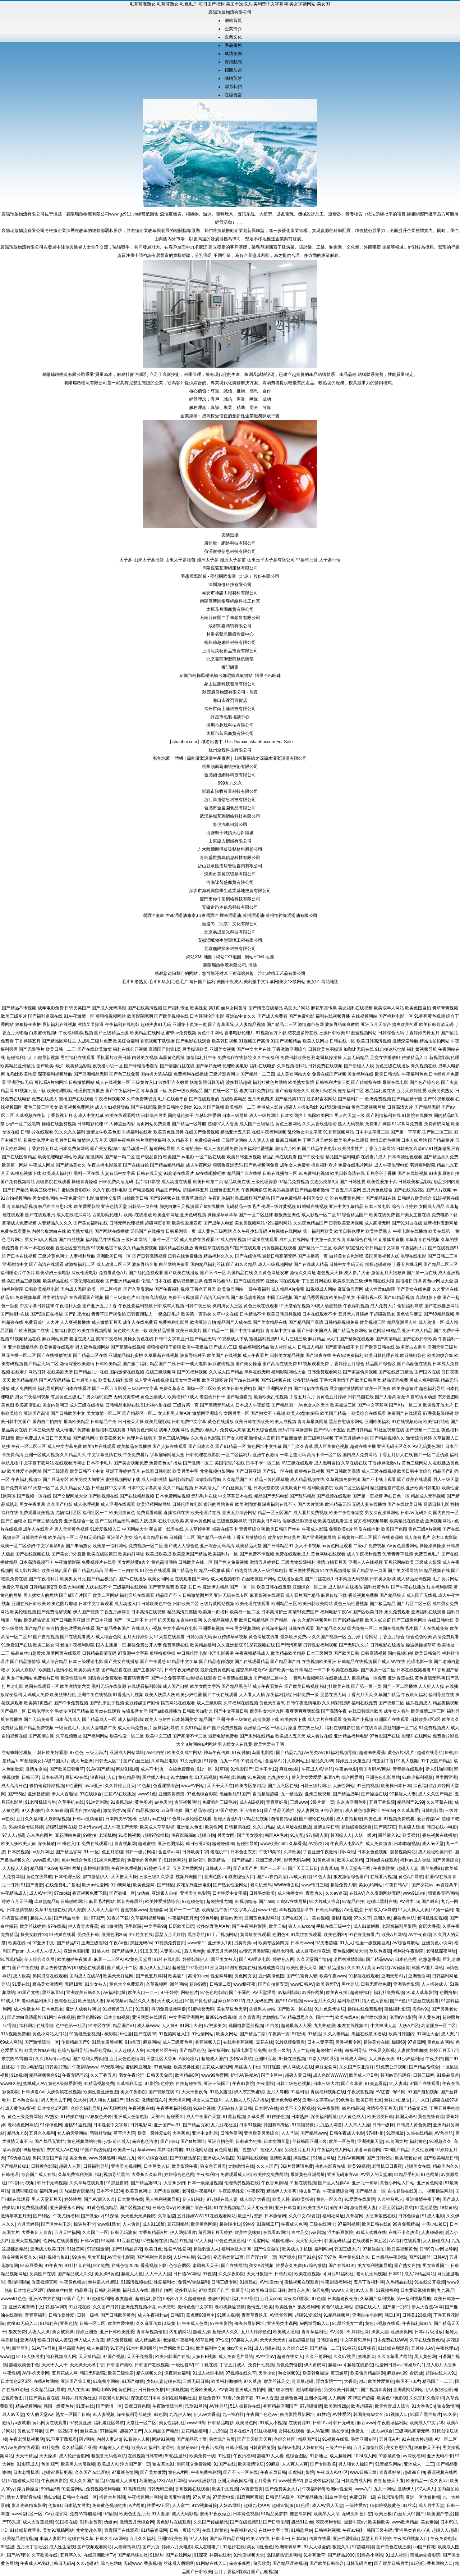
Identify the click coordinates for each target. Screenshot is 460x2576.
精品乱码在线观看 (279, 1156)
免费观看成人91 (235, 2174)
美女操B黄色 (107, 2273)
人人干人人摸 (158, 2273)
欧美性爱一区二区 (127, 1736)
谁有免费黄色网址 (347, 1198)
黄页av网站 (378, 1967)
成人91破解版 (366, 1926)
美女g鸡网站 (371, 1884)
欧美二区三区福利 (352, 1487)
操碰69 (398, 2042)
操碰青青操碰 (84, 1181)
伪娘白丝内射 (60, 2290)
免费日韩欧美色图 (297, 1057)
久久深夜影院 (231, 2273)
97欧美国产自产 (214, 2290)
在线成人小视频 (147, 1628)
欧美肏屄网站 (230, 1289)
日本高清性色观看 (405, 1156)
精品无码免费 (395, 1380)
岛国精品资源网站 (284, 2555)
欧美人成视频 (283, 1421)
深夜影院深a (183, 1835)
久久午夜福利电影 (110, 1189)
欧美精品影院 (79, 1065)
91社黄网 (75, 2249)
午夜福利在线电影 (122, 1024)
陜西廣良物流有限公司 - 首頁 (230, 692)
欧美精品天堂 (249, 1545)
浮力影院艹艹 (329, 2381)
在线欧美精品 (234, 1098)
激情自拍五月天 (332, 1562)
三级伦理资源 (264, 1181)
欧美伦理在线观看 (252, 1603)
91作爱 (132, 2100)
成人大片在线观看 (324, 1719)
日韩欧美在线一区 (195, 1562)
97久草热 (252, 2381)
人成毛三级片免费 (95, 1041)
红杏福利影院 (439, 1587)
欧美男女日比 (73, 1578)
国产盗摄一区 (122, 1893)
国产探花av (422, 1884)
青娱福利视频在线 (327, 2091)
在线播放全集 (290, 1578)
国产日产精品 (16, 1189)
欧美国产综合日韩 (194, 2207)
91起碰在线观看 (364, 1975)
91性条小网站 (370, 2555)
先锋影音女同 (135, 1711)
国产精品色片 (185, 1570)
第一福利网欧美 (318, 1231)
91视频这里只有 (444, 1148)
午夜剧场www (85, 2067)
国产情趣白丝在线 (177, 1065)
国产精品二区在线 (90, 1355)
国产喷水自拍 (281, 2389)
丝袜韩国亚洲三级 (309, 2141)
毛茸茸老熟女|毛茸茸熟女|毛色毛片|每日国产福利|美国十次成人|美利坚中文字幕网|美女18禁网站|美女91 (220, 981)
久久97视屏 (344, 2356)
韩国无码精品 (337, 2240)
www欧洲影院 (201, 2480)
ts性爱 (126, 2033)
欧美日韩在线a (376, 2224)
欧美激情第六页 (75, 1686)
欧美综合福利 (126, 1041)
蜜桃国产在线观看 (76, 1098)
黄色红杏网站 (440, 2042)
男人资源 (76, 1909)
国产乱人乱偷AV (333, 2182)
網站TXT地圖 (229, 956)
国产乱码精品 (303, 1496)
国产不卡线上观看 (379, 1479)
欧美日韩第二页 (208, 1181)
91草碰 (221, 1769)
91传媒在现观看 (393, 2348)
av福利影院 (289, 1992)
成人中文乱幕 (91, 1115)
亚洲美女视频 (222, 1049)
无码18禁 (73, 1984)
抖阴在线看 (220, 2555)
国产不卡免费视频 (71, 1702)
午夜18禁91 (270, 1851)
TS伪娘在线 (19, 2158)
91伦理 (302, 2505)
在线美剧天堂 (60, 1372)
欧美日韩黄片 (189, 1330)
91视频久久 (440, 2141)
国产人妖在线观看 (169, 1446)
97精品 (314, 2033)
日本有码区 (52, 1777)
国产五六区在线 (283, 1785)
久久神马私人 (390, 2199)
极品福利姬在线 (380, 1090)
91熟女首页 (91, 2522)
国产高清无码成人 (217, 1405)
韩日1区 (392, 2315)
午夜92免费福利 (347, 1355)
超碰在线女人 (290, 2356)
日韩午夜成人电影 (347, 2133)
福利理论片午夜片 (17, 1272)
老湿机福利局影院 (399, 1926)
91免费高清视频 (151, 1297)
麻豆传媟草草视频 (230, 1636)
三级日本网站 (134, 1239)
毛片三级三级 (294, 1338)
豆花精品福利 (194, 2431)
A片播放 (261, 2100)
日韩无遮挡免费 (376, 1984)
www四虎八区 (46, 1860)
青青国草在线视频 (211, 1247)
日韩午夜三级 (198, 1305)
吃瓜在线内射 (367, 1529)
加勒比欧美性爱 (21, 1074)
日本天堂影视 (266, 1487)
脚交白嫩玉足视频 (177, 1206)
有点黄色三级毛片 (68, 1396)
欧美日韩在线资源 (274, 1587)
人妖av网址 (230, 2505)
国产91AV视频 (288, 2000)
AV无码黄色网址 (428, 1446)
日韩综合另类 (154, 1115)
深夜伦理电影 (84, 1272)
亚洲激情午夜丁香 (423, 2199)
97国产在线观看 (245, 1247)
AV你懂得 (400, 1967)
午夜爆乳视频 (356, 1305)
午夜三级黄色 (239, 1719)
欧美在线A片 (315, 2207)
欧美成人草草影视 (157, 1827)
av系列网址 (42, 1851)
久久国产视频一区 (329, 1636)
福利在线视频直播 (333, 1016)
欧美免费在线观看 (57, 1347)
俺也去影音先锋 (330, 2166)
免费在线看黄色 (15, 1231)
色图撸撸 (448, 1992)
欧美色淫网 (144, 1884)
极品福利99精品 (254, 1347)
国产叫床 (430, 1901)
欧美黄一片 (124, 2149)
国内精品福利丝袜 (207, 1264)
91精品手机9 (406, 2174)
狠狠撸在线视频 (309, 1471)
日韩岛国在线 (361, 1396)
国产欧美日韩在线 (377, 1347)
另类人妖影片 (24, 1669)
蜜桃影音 (366, 2356)
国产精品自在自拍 (41, 1628)
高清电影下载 (428, 1297)
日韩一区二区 (92, 2323)
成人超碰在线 (267, 2348)
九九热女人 (278, 1777)
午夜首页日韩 (273, 2472)
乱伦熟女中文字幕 (305, 1132)
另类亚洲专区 (364, 2439)
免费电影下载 (444, 1214)
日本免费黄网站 (74, 1148)
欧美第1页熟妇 (38, 1702)
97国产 (97, 1918)
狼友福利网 (308, 2306)
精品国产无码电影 (271, 1496)
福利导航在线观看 (137, 1595)
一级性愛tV (182, 2364)
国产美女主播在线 (413, 1214)
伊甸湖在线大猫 (379, 1281)
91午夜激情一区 (79, 1016)
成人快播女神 (290, 1893)
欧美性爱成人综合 (392, 2406)
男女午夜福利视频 (32, 1396)
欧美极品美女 (342, 1297)
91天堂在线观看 (169, 1636)
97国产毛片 (73, 2298)
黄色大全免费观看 (126, 1984)
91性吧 (323, 2414)
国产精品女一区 (370, 2191)
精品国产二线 (163, 1363)
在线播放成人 (338, 1678)
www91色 (147, 1793)
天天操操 (47, 2455)
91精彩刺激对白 (334, 1107)
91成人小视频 (273, 2422)
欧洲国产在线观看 (391, 1719)
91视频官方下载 (271, 1032)
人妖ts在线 (312, 2447)
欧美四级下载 (293, 1719)
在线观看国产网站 (192, 1578)
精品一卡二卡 (317, 1669)
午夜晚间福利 (414, 1694)
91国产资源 (32, 1884)
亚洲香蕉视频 (211, 1628)
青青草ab (329, 1868)
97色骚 (318, 2298)
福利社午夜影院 (408, 1951)
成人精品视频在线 (307, 1479)
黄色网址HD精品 (384, 1330)
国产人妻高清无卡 (392, 1396)
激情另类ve (114, 1810)
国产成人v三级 (223, 1347)
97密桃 (298, 2033)
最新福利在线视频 (59, 1024)
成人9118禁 (153, 2224)
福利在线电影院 (340, 1727)
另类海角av (245, 1942)
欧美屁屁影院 (158, 1421)
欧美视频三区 (373, 1322)
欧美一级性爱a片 (154, 2133)
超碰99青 (198, 1984)
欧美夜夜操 (337, 1992)
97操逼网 (109, 2431)
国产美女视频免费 (131, 1463)
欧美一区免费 (378, 1388)
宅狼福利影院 (63, 1330)
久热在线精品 (419, 2133)
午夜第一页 (279, 2033)
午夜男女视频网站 (243, 1628)
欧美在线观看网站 (122, 1115)
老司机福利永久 (37, 2000)
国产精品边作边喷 (216, 1661)
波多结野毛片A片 (213, 1926)
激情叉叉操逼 (91, 1024)
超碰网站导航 (162, 1148)
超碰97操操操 (156, 1835)
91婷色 (210, 1760)
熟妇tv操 (52, 2497)
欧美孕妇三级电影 (53, 1272)
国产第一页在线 (422, 1272)
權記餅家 (230, 667)
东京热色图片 (39, 1835)
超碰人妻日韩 (298, 2075)
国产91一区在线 (277, 1471)
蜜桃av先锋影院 (425, 2555)
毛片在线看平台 (173, 1098)
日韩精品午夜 (103, 1421)
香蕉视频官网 (45, 2282)
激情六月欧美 (288, 1148)
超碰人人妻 (407, 1868)
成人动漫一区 (431, 1322)
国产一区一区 (243, 1587)
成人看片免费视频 (310, 1512)
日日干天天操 (58, 1438)
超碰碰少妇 (230, 2224)
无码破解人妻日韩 (234, 2108)
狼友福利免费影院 (256, 1090)
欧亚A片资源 (250, 2215)
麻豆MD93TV (231, 2000)
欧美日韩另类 (368, 1380)
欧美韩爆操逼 (315, 2373)
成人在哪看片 (207, 2546)
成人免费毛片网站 (235, 2356)
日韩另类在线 (34, 1537)
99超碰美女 (31, 1760)
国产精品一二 (216, 1330)
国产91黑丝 (420, 2257)
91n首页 (133, 2042)
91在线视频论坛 (407, 1421)
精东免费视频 (119, 2340)
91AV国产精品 (100, 1769)
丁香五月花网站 (380, 1148)
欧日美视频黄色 (402, 2249)
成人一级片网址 (264, 1115)
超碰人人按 (41, 1918)
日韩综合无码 (391, 1032)
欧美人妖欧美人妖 (18, 1843)
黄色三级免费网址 (25, 2116)
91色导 (173, 1818)
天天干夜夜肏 (194, 2091)
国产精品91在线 (380, 1198)
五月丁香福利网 (369, 2282)
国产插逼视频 (166, 2191)
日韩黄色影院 (44, 2166)
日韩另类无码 (199, 1636)
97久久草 (362, 1918)
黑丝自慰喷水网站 (346, 1421)
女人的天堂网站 (72, 2133)
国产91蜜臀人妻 (301, 1975)
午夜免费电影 (443, 2538)
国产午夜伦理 (311, 1156)
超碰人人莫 (69, 2166)
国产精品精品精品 (167, 1165)
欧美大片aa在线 (39, 2050)
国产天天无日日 (303, 1868)
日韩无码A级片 (280, 2497)
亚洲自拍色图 (221, 2141)
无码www (133, 2563)
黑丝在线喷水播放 (368, 2033)
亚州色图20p (114, 1934)
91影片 (156, 2555)
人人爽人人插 (261, 1140)
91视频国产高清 (254, 1041)
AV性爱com (271, 2282)
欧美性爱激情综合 (162, 1901)
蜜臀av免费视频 (181, 1032)
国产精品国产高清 (306, 1322)
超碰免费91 (209, 2397)
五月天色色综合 (377, 1189)
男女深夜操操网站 (382, 1512)
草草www (146, 2149)
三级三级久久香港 (156, 1876)
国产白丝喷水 (14, 1520)
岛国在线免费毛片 (395, 1628)
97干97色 (327, 2257)
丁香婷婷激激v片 (384, 1463)
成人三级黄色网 (177, 2042)
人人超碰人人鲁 (129, 2050)
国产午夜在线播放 (408, 1587)
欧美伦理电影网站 (55, 1156)
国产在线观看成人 (77, 1636)
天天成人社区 (170, 2000)
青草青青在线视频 (422, 1239)
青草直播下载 (154, 1090)
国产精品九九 (289, 1752)
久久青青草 (249, 2017)
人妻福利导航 (82, 1256)
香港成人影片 (270, 1107)
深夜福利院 (424, 1785)
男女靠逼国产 (435, 2265)
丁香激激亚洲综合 (289, 1049)
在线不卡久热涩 (403, 2232)
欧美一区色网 (342, 2141)
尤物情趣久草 (89, 2530)
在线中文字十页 (273, 2530)
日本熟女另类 (77, 2505)
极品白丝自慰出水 (55, 1206)
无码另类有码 (126, 1396)
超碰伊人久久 (225, 2331)
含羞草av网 (169, 1851)
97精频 (110, 2513)
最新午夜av (355, 2522)
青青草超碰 (302, 2381)
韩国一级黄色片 (58, 2406)
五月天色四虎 (260, 1098)
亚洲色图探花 (171, 1843)
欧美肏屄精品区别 (367, 2373)
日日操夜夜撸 (151, 2389)
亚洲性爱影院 (346, 2538)
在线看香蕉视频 (238, 2042)
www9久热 (10, 2083)
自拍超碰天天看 (389, 2480)
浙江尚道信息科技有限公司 (230, 799)
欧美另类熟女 (441, 1090)
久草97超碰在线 (50, 1909)
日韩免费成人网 (356, 2480)
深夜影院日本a (145, 2397)
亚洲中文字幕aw (318, 2100)
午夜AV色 (118, 1942)
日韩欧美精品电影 (42, 1289)
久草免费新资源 (141, 1098)
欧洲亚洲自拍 (203, 1322)
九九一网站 (384, 2488)
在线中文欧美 (171, 1520)
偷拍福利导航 (410, 1305)
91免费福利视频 (313, 1173)
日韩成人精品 (310, 1347)
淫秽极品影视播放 (299, 1520)
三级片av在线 (152, 1818)
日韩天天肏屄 (159, 2075)
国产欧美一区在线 (294, 2009)
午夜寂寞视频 (360, 2091)
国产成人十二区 (122, 1967)
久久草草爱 (408, 1810)
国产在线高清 (369, 1727)
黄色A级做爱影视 (64, 2083)
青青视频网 (125, 1843)
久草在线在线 (354, 1463)
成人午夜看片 (255, 1355)
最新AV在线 (76, 1777)
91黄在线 (21, 1984)
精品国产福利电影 (342, 1156)
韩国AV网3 (55, 2306)
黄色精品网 (129, 1777)
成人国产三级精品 (256, 1123)
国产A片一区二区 (405, 1405)
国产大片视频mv (441, 1189)
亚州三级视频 (318, 1793)
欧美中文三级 (158, 1736)
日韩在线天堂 (149, 1173)
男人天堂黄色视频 (71, 1529)
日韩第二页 (220, 1984)
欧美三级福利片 (45, 1189)
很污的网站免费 (218, 1504)
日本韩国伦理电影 (207, 1016)
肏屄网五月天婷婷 (215, 2232)
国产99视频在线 (165, 1198)
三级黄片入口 (144, 1082)
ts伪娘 (143, 1893)
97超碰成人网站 (23, 2480)
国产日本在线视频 (19, 1256)
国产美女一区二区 (378, 1669)
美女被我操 (63, 2331)
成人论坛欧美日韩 (435, 1851)
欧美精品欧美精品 (288, 1653)
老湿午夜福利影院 (77, 1645)
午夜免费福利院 (206, 2472)
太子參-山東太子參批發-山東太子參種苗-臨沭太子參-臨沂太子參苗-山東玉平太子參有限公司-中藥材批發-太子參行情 (230, 559)
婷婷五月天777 (443, 2050)
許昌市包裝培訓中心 (230, 716)
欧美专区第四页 (250, 1785)
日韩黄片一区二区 (354, 1537)
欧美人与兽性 (158, 1719)
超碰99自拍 (414, 2472)
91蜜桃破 (395, 2133)
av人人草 (365, 2290)
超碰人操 (201, 2331)
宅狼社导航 (100, 2133)
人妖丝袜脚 (184, 2257)
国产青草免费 (161, 1587)
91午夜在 (53, 2265)
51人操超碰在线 (245, 2406)
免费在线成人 (45, 1098)
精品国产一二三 (437, 2381)
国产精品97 (68, 1942)
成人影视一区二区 (319, 1214)
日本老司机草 (26, 2472)
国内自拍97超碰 (85, 1810)
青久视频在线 (424, 1065)
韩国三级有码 (379, 2530)
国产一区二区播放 (400, 1686)
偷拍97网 (339, 2207)
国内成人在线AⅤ (85, 1975)
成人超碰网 (340, 2455)
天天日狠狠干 (259, 2273)
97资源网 (416, 2042)
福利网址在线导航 (36, 2025)
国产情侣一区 (109, 2406)
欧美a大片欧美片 (284, 1537)
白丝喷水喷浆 (374, 2017)
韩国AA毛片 (276, 1835)
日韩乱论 (283, 2273)
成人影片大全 (357, 1272)
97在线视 (57, 1926)
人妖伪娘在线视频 (64, 2091)
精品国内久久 (446, 2166)
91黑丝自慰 (117, 2182)
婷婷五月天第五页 (353, 1760)
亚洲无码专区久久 (394, 1446)
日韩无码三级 (160, 2488)
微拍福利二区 (351, 1090)
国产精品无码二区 (41, 1363)
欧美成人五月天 (290, 1736)
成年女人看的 (397, 1711)
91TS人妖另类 (30, 2356)
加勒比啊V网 (104, 2389)
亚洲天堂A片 (393, 1975)
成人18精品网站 (419, 2273)
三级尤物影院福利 (298, 1562)
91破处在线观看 (89, 1967)
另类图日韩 (88, 1934)
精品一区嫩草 (212, 1570)
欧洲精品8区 (187, 2075)
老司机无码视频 (371, 2273)
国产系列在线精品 (257, 1736)
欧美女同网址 (161, 1578)
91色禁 (209, 2273)
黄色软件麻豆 (409, 1314)
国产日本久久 (201, 1446)
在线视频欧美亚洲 (319, 1661)
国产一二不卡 (272, 1868)
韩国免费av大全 (368, 2414)
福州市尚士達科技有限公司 (230, 708)
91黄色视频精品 (102, 2207)
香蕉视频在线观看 (192, 2488)
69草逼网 (204, 2340)
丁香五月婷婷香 (115, 1611)
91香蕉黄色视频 (429, 1016)
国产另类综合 (446, 1860)
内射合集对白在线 (49, 1231)
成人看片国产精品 (302, 1595)
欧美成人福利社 (57, 1173)
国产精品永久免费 (441, 1156)
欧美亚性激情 (177, 2497)
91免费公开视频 (391, 2067)
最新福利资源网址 (440, 1223)
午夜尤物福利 (66, 2215)
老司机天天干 (205, 2265)
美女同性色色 (260, 2546)
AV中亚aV (265, 2356)
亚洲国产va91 (167, 2124)
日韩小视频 (236, 2447)
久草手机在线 (71, 1802)
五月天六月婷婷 (353, 1314)
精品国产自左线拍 (244, 1173)
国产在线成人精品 (311, 1264)
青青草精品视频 (22, 1206)
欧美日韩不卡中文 (87, 1471)
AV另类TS (318, 1843)
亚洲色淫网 (419, 1975)
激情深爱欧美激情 (77, 1363)
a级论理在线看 (197, 1818)
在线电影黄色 (215, 2530)
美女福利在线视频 (355, 1007)
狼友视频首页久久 (19, 2257)
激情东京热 (36, 1769)
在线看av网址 (276, 2232)
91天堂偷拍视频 (294, 1305)
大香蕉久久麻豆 (147, 2174)
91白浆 (272, 2025)
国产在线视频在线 (32, 1554)
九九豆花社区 (224, 2124)
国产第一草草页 (406, 1132)
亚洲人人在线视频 (365, 1562)
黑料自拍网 (161, 2290)
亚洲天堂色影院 (195, 1893)
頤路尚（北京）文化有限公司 (230, 923)
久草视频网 (156, 1984)
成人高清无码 (377, 1223)
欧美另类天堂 (87, 1669)
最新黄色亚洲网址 (307, 2174)
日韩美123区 (57, 2067)
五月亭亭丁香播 (381, 1173)
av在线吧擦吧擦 (211, 1173)
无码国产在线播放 (147, 1231)
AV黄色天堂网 (138, 1959)
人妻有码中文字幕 (118, 1173)
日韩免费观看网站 (324, 1372)
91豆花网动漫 (199, 2149)
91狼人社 (100, 1951)
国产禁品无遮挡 (279, 1810)
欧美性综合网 (74, 1678)
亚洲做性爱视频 (304, 1570)
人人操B (170, 2025)
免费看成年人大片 (41, 1322)
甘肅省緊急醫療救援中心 (230, 634)
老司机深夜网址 (441, 1951)
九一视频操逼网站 (435, 2191)
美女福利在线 (360, 1074)
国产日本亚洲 (99, 1620)
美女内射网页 (55, 1405)
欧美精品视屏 (162, 1330)
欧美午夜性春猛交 (346, 1512)
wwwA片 (363, 2488)
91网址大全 (191, 2025)
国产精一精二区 (120, 1156)
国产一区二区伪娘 (431, 1454)
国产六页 (151, 2546)
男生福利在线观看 (77, 1057)
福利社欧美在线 (335, 1686)
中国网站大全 (135, 1529)
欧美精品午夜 (214, 1909)
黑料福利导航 (170, 2149)
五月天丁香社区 (32, 2546)
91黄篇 (142, 2009)
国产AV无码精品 (54, 1380)
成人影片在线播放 (345, 1587)
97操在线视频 (292, 2058)
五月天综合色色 (262, 1429)
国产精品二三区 (282, 1024)
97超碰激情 (98, 2249)
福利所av (48, 2191)
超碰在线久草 (80, 2538)
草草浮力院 (124, 2133)
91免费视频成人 (434, 1727)
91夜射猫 (241, 1752)
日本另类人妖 (157, 2166)
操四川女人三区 (227, 1305)
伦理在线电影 (413, 1256)
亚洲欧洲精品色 (23, 1347)
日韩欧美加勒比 (198, 1711)
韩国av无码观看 (395, 2075)
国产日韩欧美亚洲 (68, 1620)
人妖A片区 (409, 2025)
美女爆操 (429, 2522)
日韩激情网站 (82, 1082)
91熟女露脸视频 (107, 2042)
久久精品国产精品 (161, 2431)
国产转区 (165, 1884)
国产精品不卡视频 (19, 1007)
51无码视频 (206, 1777)
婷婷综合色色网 (179, 2174)
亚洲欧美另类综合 (261, 2133)
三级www (299, 1802)
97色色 (76, 1752)
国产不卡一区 (213, 1272)
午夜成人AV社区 (332, 2472)
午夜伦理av (447, 2348)
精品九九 (126, 2158)
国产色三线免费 (124, 1074)
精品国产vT (124, 2025)
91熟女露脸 (221, 2091)
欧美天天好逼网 (118, 1975)
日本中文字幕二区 (372, 1132)
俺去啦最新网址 (249, 2323)
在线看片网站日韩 (28, 1372)
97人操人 (426, 2488)
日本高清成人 (68, 1719)
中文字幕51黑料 (355, 2340)
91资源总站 (251, 1760)
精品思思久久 (300, 2017)
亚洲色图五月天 (225, 1189)
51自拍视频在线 (240, 1967)
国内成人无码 (73, 1289)
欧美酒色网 (246, 2422)
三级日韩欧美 (332, 1032)
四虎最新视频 (46, 1057)
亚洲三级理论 (94, 1942)
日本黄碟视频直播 (417, 2290)
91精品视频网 (336, 2315)
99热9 (248, 2224)
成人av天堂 (433, 1843)
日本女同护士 (294, 1115)
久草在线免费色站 (427, 2340)
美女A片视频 (261, 2265)
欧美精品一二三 (240, 1107)
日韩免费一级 (306, 1694)
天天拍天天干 (309, 2240)
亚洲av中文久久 (241, 1016)
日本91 (395, 2273)
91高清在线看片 (179, 1173)
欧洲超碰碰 (362, 2406)
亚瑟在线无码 (333, 1694)
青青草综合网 (252, 1529)
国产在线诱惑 (248, 1256)
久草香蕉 (297, 1843)
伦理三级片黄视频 (278, 1206)
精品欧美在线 (237, 1181)
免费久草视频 (15, 1587)
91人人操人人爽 (413, 1909)
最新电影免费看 (223, 1736)
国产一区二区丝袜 (256, 1214)
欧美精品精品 (25, 1380)
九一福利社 (233, 2414)
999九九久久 (230, 783)
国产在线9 (291, 1918)
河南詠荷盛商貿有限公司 (230, 882)
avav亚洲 (93, 1785)
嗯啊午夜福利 (122, 1140)
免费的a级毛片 (204, 1429)
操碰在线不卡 (225, 1529)
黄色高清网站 (164, 1562)
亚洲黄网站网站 (408, 2389)
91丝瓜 (409, 2505)
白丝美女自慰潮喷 (346, 1256)
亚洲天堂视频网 (126, 2166)
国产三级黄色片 (120, 1297)
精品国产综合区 (380, 1363)
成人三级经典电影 (270, 1570)
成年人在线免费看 (140, 1322)
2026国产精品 (395, 2149)
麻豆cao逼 (289, 1769)
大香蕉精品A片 (153, 2232)
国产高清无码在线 (212, 1297)
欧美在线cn (19, 1942)
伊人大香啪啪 (64, 1793)
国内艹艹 (324, 2017)
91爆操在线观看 (262, 1239)
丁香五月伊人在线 (395, 1454)
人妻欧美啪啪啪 (412, 2050)
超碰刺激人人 (206, 2249)
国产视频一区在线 (34, 1496)
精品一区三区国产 (275, 1512)
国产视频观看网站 (94, 2546)
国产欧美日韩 (346, 1653)
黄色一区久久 (329, 2199)
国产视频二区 (391, 1702)
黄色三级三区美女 (41, 1107)
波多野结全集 (145, 1264)
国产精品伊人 (125, 1951)
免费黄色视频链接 (109, 2505)
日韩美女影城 (383, 1578)
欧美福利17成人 (182, 1396)
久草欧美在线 (45, 2555)
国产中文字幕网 (373, 1405)
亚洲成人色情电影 (131, 2116)
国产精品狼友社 (133, 2555)
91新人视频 (228, 2315)
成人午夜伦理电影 (391, 1165)
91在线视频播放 (335, 1570)
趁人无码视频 (351, 1123)
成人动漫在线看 (176, 1181)
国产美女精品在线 (270, 1322)
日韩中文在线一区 (80, 2497)
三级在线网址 (322, 2224)
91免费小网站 (106, 2381)
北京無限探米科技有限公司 (230, 948)
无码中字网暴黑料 (295, 1429)
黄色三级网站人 (417, 1463)
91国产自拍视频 (43, 1636)
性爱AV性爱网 (177, 2249)
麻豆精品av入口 (323, 1338)
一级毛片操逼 (283, 1727)
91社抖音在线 (78, 2265)
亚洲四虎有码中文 (26, 2306)
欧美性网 (213, 1827)
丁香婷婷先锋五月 (422, 1032)
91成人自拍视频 (230, 1239)
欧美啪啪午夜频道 (74, 1959)
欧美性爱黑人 (378, 1231)
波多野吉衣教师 (173, 1082)
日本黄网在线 (130, 2199)
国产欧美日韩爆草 (67, 1769)
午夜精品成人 (14, 1893)
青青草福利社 (314, 2331)
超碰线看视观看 (356, 1827)
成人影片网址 (27, 1570)
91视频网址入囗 (173, 2033)
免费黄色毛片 (427, 1554)
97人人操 (198, 2538)
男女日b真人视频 (41, 1239)
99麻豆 (273, 2464)
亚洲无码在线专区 (231, 1595)
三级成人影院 (428, 1562)
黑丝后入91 (389, 1835)
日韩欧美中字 (195, 1851)
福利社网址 (70, 1868)
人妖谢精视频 (57, 1818)
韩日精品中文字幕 (382, 1247)
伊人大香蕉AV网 (427, 2306)
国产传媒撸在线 (366, 1082)
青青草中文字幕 (281, 1330)
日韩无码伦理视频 (126, 1223)
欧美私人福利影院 (115, 1380)
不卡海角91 (251, 1810)
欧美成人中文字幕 (427, 2422)
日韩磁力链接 (249, 2141)
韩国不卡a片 (408, 2381)
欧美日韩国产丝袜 (283, 1529)
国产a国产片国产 (75, 1595)
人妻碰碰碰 (432, 2232)
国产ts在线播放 (209, 1206)
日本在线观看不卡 (319, 1314)
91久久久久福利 (69, 1132)
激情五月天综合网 (137, 2522)
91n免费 (101, 2265)
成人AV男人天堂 (327, 2505)
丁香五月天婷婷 (318, 1140)
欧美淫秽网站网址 (154, 1504)
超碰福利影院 (148, 2298)
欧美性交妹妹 (248, 2232)
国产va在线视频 (244, 1380)
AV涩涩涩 (353, 1909)
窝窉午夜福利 (109, 1338)
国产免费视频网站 (17, 1181)
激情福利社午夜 (201, 1057)
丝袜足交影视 (382, 2050)
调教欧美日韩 (293, 1487)
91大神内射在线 (156, 1405)
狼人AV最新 (318, 2431)
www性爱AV (290, 2480)
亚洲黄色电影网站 (261, 1918)
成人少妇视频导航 (112, 1107)
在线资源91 (299, 2422)
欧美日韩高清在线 (347, 1173)
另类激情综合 (55, 1297)
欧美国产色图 (394, 1529)
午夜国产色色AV (261, 2414)
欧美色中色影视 (392, 2397)
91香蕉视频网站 (338, 1132)
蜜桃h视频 (341, 1918)
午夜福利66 (313, 2488)
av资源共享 (446, 1884)
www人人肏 (342, 2290)
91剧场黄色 (389, 2455)
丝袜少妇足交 (397, 2100)
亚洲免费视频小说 (138, 2306)
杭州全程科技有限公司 (230, 750)
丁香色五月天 (203, 1289)
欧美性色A (285, 2306)
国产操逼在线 (374, 1793)
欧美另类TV (327, 1984)
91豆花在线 (128, 2240)
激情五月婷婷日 (265, 1562)
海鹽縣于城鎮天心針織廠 (230, 832)
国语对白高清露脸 (24, 2017)
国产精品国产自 (285, 1661)
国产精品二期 (253, 2033)
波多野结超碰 (239, 1082)
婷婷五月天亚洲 (17, 1901)
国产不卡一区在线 (240, 2472)
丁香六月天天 (360, 1694)
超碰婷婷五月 (195, 1189)
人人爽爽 (336, 2397)
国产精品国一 (284, 1405)
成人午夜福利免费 (364, 1554)
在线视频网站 (364, 1016)
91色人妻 (322, 1876)
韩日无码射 (344, 2422)
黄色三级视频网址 (368, 1107)
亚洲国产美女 (120, 1537)
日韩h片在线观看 (36, 1132)
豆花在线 (264, 2042)
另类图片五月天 (300, 2149)
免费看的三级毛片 (219, 1802)
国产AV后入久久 (99, 2199)
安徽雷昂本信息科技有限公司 (230, 907)
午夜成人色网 (294, 2224)
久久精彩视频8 (336, 1702)
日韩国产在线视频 (152, 2364)
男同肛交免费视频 (194, 2464)
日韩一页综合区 (185, 2530)
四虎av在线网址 (291, 1901)
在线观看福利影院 (144, 1686)
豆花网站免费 (68, 1835)
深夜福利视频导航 (55, 1074)
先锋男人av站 (262, 2009)
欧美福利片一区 (223, 1554)
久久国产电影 (60, 1504)
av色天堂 (163, 1802)
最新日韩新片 (289, 1140)
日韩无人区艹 (108, 1760)
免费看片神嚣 (378, 1123)
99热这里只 (176, 2455)
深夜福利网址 (324, 2116)
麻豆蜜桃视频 (221, 1363)
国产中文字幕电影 (247, 1330)
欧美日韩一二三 (61, 1049)
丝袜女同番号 (234, 1007)
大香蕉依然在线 (380, 2215)
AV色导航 (443, 2133)
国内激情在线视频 (127, 1372)
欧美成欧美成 (158, 1554)
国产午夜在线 (25, 1967)
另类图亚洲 (446, 1777)
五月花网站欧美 (399, 1562)
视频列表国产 (189, 1876)
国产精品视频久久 (387, 1438)
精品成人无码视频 (428, 1496)
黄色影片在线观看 (173, 2522)
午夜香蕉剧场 (274, 2182)
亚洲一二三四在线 (121, 1570)
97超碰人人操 (244, 2340)
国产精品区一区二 (139, 1413)
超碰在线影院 (360, 2364)
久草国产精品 (387, 1694)
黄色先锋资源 (431, 2116)
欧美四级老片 (112, 1438)
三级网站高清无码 (412, 2431)
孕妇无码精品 (92, 1537)
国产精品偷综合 (424, 2067)
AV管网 (225, 2389)
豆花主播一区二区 (18, 1355)
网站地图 (330, 981)
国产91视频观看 (438, 1098)
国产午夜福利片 (44, 1578)
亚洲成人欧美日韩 (47, 2249)
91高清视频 (133, 2488)
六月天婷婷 (28, 2224)
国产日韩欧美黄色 (118, 2315)
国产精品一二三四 (257, 1074)
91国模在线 (66, 2522)
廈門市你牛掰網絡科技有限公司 (230, 898)
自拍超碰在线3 (402, 2191)
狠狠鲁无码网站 (443, 1893)
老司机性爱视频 (432, 1918)
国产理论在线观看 (316, 1818)
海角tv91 (421, 2009)
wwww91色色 (13, 2298)
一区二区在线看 (210, 1156)
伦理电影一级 (420, 1661)
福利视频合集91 (54, 2257)
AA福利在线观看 (405, 2240)
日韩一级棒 (383, 2124)
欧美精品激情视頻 (20, 2538)
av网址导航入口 (314, 2323)
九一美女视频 (316, 1918)
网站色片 (189, 1992)
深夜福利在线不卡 (279, 1504)
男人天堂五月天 (47, 2199)
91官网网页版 (250, 2497)
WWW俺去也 (286, 1884)
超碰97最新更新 (57, 2472)
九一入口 (420, 2100)
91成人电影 (433, 2215)
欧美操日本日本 (396, 1785)
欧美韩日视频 (225, 1041)
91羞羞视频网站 (361, 1032)
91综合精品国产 (352, 1214)
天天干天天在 (220, 1785)
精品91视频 (181, 2240)
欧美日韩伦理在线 (381, 1355)
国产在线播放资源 (54, 1355)
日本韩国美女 (185, 1719)
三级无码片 (96, 1752)
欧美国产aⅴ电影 (178, 1156)
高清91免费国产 (303, 1611)
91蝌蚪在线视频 (312, 1206)
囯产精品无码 (427, 1107)
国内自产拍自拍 (47, 1421)
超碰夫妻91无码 (156, 1024)
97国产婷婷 (226, 1810)
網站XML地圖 (199, 956)
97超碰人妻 (317, 1835)
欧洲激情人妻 (91, 2000)
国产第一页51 (396, 2306)
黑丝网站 (178, 1984)
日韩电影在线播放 (387, 1645)
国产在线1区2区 (409, 1189)
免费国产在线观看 (404, 1413)
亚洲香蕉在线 (401, 1678)
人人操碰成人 (434, 1984)
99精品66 (50, 2488)
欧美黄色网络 (204, 2224)
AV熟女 (52, 2116)
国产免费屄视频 (227, 1727)
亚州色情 (68, 2323)
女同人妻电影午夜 (99, 1727)
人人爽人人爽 (295, 2464)
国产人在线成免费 (431, 1628)
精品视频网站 (28, 2406)
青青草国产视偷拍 (108, 1314)
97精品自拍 (353, 1901)
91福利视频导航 (341, 1752)
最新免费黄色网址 (217, 1669)
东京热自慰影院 (205, 1438)
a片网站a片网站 (201, 1744)
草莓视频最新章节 (296, 1909)
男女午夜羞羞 (32, 1504)
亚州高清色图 (271, 1975)
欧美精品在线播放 (407, 1520)
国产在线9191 (341, 2265)
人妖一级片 (365, 1835)
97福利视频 (348, 2224)
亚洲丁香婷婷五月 (123, 1471)
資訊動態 (233, 61)
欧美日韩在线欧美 (252, 1421)
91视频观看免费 (313, 1363)
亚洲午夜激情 (266, 1454)
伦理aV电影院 (402, 2017)
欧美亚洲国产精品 (189, 1554)
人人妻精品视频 (250, 1024)
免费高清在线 (176, 1645)
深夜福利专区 (328, 2522)
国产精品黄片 (441, 1140)
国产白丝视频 (71, 1239)
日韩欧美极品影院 (415, 1181)
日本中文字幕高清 (144, 1487)
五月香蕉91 (265, 2480)
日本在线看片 (78, 1388)
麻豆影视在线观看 (267, 1595)
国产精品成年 (346, 1793)
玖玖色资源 (380, 1951)
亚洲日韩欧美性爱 (117, 2331)
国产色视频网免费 (261, 1165)
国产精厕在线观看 (357, 1338)
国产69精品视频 (439, 1314)
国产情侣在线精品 (265, 1007)
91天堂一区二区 (43, 1487)
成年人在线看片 (38, 1529)
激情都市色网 (311, 1024)
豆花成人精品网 (217, 2067)
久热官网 (354, 2215)
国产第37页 (385, 1827)
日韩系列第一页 (181, 1231)
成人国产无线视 (421, 1595)
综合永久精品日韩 (151, 1537)
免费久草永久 (172, 1388)
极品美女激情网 (47, 1984)
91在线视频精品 (229, 2207)
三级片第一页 (186, 1405)
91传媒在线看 (62, 1934)
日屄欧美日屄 (181, 1926)
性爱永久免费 (289, 2265)
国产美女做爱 (153, 2472)
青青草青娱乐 (254, 2315)
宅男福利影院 (423, 1165)
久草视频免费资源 (343, 1479)
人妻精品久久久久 (55, 1223)
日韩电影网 (432, 1810)
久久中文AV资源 (304, 2215)
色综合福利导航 (73, 2050)
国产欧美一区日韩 (285, 1669)
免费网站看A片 (218, 1281)
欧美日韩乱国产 (57, 1570)
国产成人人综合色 (181, 1545)
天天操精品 (89, 2356)
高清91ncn (198, 1975)
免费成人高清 (233, 1429)
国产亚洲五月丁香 (99, 1305)
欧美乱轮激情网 (88, 1156)
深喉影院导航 (208, 1479)
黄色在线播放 (221, 1421)
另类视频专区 (348, 2042)
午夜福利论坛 (243, 2530)
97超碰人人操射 (121, 2480)
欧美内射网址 (131, 1554)
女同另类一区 (236, 1413)
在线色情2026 (124, 2265)
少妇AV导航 (240, 2058)
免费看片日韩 (46, 1678)
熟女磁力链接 (411, 1827)
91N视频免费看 (15, 2033)
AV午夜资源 (419, 1934)
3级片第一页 (322, 1802)
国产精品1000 (341, 2555)
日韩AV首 (89, 2240)
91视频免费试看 (399, 1818)
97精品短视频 (255, 1818)
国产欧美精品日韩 (441, 2158)
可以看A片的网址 (51, 1082)
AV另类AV (313, 1752)
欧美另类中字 (185, 1471)
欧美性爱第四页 (187, 1223)
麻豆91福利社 (340, 2273)
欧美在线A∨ (347, 2017)
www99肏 (196, 2422)
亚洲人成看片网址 (83, 2009)
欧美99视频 (358, 2166)
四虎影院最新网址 (297, 2414)
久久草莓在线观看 (86, 2182)
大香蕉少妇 (174, 2182)
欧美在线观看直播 (335, 1520)
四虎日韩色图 (137, 2406)
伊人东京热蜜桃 (249, 2091)
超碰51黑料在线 (61, 1827)
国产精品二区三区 (440, 1264)
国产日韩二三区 (443, 1256)
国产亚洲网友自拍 (275, 1388)
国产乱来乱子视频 (106, 1702)
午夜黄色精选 (73, 2282)
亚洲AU (27, 2340)
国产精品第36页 (146, 2182)
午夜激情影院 (67, 1562)
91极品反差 (448, 2075)
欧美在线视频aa (309, 2273)
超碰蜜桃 (146, 1843)
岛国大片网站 (297, 1007)
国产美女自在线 (44, 2397)
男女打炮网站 (19, 1678)
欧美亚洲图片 (215, 1380)
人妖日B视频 (204, 2356)
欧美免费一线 (202, 2455)
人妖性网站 (343, 1785)
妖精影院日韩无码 (207, 1082)
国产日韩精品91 (278, 1545)
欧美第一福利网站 (110, 1545)
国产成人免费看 (272, 1016)
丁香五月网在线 (317, 1281)
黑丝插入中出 (155, 1777)
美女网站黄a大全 (134, 1562)
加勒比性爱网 (208, 1115)
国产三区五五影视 (109, 1388)
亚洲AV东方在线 (44, 2298)
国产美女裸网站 (403, 1570)
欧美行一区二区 (245, 1611)
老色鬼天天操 (330, 1272)
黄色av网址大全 (438, 1281)
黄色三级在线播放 (392, 1065)
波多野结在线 (305, 1380)
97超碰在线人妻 (222, 2199)
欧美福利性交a (210, 2348)
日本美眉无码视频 (351, 1578)
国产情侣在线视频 (311, 1388)
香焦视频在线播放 (439, 1835)
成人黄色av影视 (20, 2108)
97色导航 (162, 2067)
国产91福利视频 (192, 1372)
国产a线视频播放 (165, 1711)
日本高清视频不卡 (36, 1562)
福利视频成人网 (61, 2356)
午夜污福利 (212, 2447)
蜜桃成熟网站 (271, 1967)
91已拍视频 (367, 1785)
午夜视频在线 (141, 2108)
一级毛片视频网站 (306, 1678)
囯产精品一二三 (325, 2348)
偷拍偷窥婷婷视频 (46, 1785)
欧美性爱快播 (121, 2323)
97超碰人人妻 (402, 1793)
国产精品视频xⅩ (142, 1810)
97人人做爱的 (317, 2546)
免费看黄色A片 (113, 1272)
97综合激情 (331, 1810)
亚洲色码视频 (193, 1214)
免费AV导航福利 (193, 2282)
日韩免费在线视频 (325, 1065)
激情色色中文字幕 (195, 2306)
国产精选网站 (239, 1570)
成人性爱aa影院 (380, 1289)
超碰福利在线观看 (108, 1429)
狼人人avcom (301, 1926)
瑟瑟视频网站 (403, 1851)
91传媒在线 (72, 2116)
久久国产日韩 (106, 2306)
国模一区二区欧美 (204, 1388)
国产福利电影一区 (395, 1016)
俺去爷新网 (300, 2513)
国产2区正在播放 (47, 1314)
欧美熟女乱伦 (80, 1231)
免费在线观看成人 (292, 1554)
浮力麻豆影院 (340, 2232)
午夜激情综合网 (338, 2191)
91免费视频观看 (32, 2207)
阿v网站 (347, 1851)
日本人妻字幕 (320, 2042)
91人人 (346, 1942)
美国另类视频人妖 (382, 1256)
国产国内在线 (427, 1372)
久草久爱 (255, 2116)
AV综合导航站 (405, 1942)
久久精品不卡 (180, 1140)
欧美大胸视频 (71, 1587)
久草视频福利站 (292, 1065)
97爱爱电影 (223, 2497)
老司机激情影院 (349, 1959)
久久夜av (438, 2480)
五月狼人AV (422, 2348)
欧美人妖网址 (315, 1041)
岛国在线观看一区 (41, 1686)
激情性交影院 (108, 1198)
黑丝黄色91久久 (354, 2257)
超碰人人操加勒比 (301, 1107)
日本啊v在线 (266, 2108)
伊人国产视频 (86, 1611)
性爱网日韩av (388, 2364)
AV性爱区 (341, 2414)
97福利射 (375, 2133)
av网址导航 (446, 2249)
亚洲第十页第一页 (189, 1024)
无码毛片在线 (204, 1496)
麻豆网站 (151, 2042)
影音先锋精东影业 (29, 2505)
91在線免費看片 (364, 1934)
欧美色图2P (335, 1934)
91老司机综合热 (40, 1802)
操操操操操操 (432, 1545)
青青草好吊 (277, 1802)
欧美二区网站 (106, 1595)
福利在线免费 (364, 1702)
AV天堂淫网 (264, 1992)
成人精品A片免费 (287, 1289)
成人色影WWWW (329, 2075)
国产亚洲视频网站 (319, 1537)
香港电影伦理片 (239, 1032)
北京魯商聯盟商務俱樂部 (230, 659)
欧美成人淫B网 (363, 2075)
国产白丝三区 (136, 1760)
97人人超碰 (13, 1835)
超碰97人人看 (270, 2455)
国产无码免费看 (39, 1719)
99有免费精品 (405, 2224)
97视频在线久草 (241, 2373)
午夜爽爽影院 (254, 1189)
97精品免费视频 (294, 1181)
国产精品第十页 (191, 2439)
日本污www (89, 1827)
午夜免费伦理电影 (77, 1198)
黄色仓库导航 (30, 2431)
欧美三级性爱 (121, 2373)
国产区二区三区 (437, 1132)
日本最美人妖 (84, 1380)
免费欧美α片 (341, 1529)
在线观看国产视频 (86, 1297)
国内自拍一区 (446, 1512)
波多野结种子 (193, 1355)
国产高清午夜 (334, 1711)
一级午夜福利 (257, 1289)
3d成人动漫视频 (326, 1305)
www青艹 (197, 1942)
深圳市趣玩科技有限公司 (230, 725)
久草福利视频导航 (148, 1918)
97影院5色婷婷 (158, 2083)
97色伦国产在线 (384, 1736)
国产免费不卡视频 (257, 1554)
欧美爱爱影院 (87, 1206)
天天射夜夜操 (260, 2207)
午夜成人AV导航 (317, 1769)
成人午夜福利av (153, 2315)
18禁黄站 (448, 2207)
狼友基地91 (163, 2464)
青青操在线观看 (408, 1769)
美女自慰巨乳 (399, 2447)
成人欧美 (21, 1975)
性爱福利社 (164, 2282)
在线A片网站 (46, 2381)
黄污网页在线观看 (149, 2017)
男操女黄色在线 (138, 1338)
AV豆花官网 (56, 2513)
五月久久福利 (29, 1818)
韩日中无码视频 (52, 2182)
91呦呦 (107, 2240)
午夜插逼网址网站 (145, 2497)
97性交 (222, 2340)
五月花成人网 (65, 2373)
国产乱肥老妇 (77, 1314)
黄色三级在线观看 (261, 1305)
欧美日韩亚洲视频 (244, 1156)
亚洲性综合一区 (79, 1520)
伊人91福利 (193, 2199)
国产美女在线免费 (413, 1289)
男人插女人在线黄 (235, 1744)
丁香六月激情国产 (336, 1380)
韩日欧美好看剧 (52, 1752)
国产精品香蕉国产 (113, 1628)
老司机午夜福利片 (199, 2191)
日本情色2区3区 (16, 2381)
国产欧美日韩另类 (391, 2563)
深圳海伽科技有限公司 (230, 584)
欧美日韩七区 (369, 2100)
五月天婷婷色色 (256, 2331)
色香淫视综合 (166, 1785)
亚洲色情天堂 (114, 1206)
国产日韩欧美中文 (68, 1413)
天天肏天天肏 (273, 2340)
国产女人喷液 (235, 1438)
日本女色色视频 (372, 1851)
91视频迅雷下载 (106, 1247)
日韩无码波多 (124, 2232)
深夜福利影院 (279, 1694)
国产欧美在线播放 (181, 1272)
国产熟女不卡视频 (267, 1413)
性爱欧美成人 (203, 2389)
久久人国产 (267, 2166)
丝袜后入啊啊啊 (179, 2563)
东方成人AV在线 (62, 2149)
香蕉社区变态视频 (72, 1247)
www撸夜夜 (244, 1984)
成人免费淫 (97, 2348)
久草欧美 (292, 1851)
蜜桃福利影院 (96, 1868)
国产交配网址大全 (70, 1496)
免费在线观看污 (97, 1843)
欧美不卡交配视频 (297, 2108)
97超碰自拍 (374, 2249)
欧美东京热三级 (348, 1281)
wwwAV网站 (192, 1785)
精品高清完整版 (182, 1611)
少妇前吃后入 (117, 2141)
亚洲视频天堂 (370, 2141)
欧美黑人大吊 (327, 2513)
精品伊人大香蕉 (281, 2191)
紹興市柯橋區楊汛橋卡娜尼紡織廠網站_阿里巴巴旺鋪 (230, 675)
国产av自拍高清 (272, 1876)
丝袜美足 (88, 2431)
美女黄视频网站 (250, 1223)
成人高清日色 (14, 1785)
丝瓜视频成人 (419, 1702)
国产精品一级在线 (214, 1537)
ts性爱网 (74, 1785)
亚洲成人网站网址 (127, 1752)
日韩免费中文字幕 (189, 1421)
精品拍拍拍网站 (434, 1041)
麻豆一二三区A (108, 1959)
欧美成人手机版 (297, 2249)
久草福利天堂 (129, 2083)
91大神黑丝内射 (119, 1123)
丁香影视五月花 (62, 1115)
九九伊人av (180, 2414)
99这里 (7, 2546)
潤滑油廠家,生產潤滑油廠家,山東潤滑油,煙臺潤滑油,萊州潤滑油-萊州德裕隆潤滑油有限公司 (230, 915)
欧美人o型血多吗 (302, 1413)
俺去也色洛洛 (145, 2141)
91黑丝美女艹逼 (347, 2323)
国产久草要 (352, 2083)
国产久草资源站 (138, 1289)
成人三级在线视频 (379, 1471)
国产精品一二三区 (315, 1247)
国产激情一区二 (198, 1463)
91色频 (144, 1785)
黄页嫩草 (339, 2373)
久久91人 (356, 1967)
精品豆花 (83, 2290)
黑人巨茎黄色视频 (331, 1446)
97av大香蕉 (267, 2397)
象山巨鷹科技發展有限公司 (230, 683)
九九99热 (218, 2431)
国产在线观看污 (40, 1214)
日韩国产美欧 (120, 2364)
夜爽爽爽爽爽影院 (302, 1711)
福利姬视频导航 (422, 1049)
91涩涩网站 (258, 2240)
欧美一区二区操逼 (104, 1289)
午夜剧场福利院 (392, 2422)
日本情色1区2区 (53, 2108)
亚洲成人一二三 (419, 2464)
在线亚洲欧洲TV (99, 2555)
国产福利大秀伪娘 (90, 2058)
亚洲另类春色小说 (412, 2530)
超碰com (336, 2364)
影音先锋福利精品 (321, 2480)
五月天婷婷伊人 (138, 1636)
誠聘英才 (233, 78)
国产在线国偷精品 (19, 1156)
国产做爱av (92, 2215)
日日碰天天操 (131, 1421)
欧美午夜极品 (195, 1347)
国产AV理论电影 (254, 1959)
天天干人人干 (55, 2364)
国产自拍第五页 (273, 1984)
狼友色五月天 (213, 2166)
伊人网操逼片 (183, 2232)
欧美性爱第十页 (382, 1181)
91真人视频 (407, 1760)
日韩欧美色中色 (156, 1603)
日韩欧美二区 (186, 1603)
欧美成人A (107, 2464)
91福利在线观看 (251, 2158)
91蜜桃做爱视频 (84, 2033)
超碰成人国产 (214, 2058)
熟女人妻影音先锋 (24, 2497)
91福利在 (49, 2323)
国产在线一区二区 (221, 1090)
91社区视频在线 (389, 1429)
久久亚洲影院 (230, 1645)
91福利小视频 (21, 2182)
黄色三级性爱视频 (351, 1603)
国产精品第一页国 (369, 1570)
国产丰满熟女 (79, 1545)
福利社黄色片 (377, 1587)
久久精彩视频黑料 (315, 1620)
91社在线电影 (167, 1959)
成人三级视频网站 (275, 1264)
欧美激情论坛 (251, 2464)
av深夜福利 (414, 2455)
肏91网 (398, 2091)
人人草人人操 (357, 2124)
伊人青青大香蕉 (83, 1926)
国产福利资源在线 (45, 1016)
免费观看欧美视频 (36, 1512)
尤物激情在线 (241, 2166)
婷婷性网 (73, 2199)
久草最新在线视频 (161, 1355)
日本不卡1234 (109, 2191)
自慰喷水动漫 (423, 1396)
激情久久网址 (303, 1272)
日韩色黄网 (231, 2133)
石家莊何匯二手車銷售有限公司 (230, 617)
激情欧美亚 (280, 2158)
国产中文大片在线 (253, 1049)
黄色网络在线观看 (328, 1554)
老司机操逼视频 (230, 2306)
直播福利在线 (176, 1512)
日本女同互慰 (277, 2141)
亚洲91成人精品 (417, 1330)
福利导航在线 (441, 1694)
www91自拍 (414, 1893)
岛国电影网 (262, 1752)
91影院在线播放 (417, 1115)
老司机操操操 (329, 1057)
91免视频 (256, 1777)
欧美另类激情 (281, 1189)
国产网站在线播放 (112, 1231)
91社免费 (50, 2447)
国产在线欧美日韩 (404, 1504)
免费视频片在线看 (99, 1562)
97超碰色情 (193, 1901)
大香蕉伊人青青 (37, 2232)
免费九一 (359, 2431)
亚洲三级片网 (268, 1860)
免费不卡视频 (181, 1297)
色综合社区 (65, 2000)
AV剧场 (318, 2232)
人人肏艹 (180, 2505)
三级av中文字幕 (143, 1388)
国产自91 (169, 2141)
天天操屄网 (179, 2100)
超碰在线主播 (363, 1446)
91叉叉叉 (149, 1951)
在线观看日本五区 (369, 2240)
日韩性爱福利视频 (320, 1645)
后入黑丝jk (194, 1951)
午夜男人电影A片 (346, 1843)
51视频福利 (387, 2290)
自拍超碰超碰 (266, 1793)
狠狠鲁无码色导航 (108, 2455)
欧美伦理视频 (23, 1611)
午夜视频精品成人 (252, 1653)
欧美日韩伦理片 (349, 1231)
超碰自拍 (206, 1835)
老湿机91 (219, 1851)
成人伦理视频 (87, 1504)
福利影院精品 (181, 1479)
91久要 (449, 2414)
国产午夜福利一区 (122, 1090)
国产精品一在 (283, 1620)
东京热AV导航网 (17, 2058)
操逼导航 (240, 2290)
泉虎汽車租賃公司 (230, 824)
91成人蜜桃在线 (371, 2232)
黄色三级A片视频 (424, 1529)
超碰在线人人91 (441, 2373)
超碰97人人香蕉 (223, 1123)
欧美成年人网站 (389, 1007)
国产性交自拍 (267, 2249)
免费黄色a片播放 (165, 1463)
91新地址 (318, 2455)
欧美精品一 (218, 1860)
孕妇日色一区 (397, 1496)
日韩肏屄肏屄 (262, 2447)
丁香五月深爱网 (346, 1189)
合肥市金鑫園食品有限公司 (230, 807)
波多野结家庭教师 (342, 1024)
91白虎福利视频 (417, 1777)
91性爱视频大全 (249, 2555)
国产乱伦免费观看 (146, 1272)
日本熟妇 (299, 2116)
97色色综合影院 (202, 1793)
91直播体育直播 (388, 1239)
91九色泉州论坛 (329, 2009)
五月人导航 (277, 2091)
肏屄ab (416, 2373)
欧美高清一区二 (63, 1537)
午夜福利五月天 (183, 1918)
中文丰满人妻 (383, 2025)
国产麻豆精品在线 (227, 2538)
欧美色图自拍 (418, 1007)
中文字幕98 (155, 1926)
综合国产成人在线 (38, 2174)
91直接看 (367, 2348)
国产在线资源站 (388, 1537)
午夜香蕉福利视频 (173, 2108)
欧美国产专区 (440, 2513)
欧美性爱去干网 (269, 1744)
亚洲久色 (382, 1918)
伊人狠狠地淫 (439, 2389)
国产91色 (307, 2257)
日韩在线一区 (342, 1041)
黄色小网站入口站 (49, 2033)
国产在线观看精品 (252, 1661)
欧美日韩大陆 (388, 1074)
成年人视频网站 (174, 1429)
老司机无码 (261, 1884)
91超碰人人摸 (136, 2439)
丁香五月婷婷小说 (352, 1438)
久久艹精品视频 (178, 1487)
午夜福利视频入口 (411, 2538)
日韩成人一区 (218, 1868)
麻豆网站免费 (55, 1338)
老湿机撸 (107, 1835)
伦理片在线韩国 (141, 1438)
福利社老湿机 (161, 2447)
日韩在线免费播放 (185, 1256)
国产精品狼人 (392, 1595)
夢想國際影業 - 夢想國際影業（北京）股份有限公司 (230, 576)
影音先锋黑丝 (130, 1901)
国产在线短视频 (412, 1173)
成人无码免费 (259, 2000)
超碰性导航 (247, 1843)
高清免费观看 (446, 1636)
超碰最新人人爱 (296, 2025)
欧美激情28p (336, 2406)
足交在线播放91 (385, 1057)
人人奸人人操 (431, 1686)
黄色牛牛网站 (210, 1032)
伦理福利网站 (279, 1223)
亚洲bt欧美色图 (172, 2538)
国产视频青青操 (376, 2389)
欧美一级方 (279, 2050)
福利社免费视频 (389, 1992)
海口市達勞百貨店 (230, 700)
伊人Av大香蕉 (207, 2414)
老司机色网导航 (23, 2124)
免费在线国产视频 (329, 1074)
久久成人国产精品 (226, 1372)
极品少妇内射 (447, 1181)
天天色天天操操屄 (138, 2215)
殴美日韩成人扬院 (54, 2340)
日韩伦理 (10, 2174)
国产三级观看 (56, 1471)
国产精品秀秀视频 (311, 1297)
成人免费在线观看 (197, 1239)
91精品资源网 (154, 2530)
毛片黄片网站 (446, 1578)
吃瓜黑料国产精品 (252, 1198)
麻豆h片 (331, 1777)
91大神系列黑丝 (141, 2348)
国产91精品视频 (398, 1297)
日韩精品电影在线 (122, 1405)
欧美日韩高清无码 (436, 1024)
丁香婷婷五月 (28, 1041)
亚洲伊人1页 (220, 1942)
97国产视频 (113, 2356)
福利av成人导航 (415, 1860)
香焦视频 (152, 2563)
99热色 (78, 2257)
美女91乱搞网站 (58, 2530)
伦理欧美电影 (235, 1065)
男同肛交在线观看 (50, 1975)
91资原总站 (122, 1802)
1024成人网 (365, 2455)
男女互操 (96, 2257)
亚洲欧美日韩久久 (83, 1992)
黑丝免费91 (432, 1868)
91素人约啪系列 (323, 2058)
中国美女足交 (315, 1198)
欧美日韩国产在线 (172, 2356)
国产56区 (16, 1793)
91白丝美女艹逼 (236, 1487)
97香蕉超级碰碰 (438, 1413)
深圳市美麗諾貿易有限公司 (230, 874)
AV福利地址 (114, 1992)
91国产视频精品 (286, 1041)
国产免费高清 (14, 1487)
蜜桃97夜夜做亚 (215, 2513)
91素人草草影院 (421, 1992)
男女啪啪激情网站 (346, 1388)
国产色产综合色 (425, 1082)
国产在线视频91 (443, 1247)
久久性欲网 (422, 2149)
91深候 (111, 2215)
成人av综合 (382, 2431)
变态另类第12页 (228, 2257)
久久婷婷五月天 (120, 1785)
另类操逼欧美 (195, 1049)
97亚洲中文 (43, 1942)
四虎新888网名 (200, 2315)
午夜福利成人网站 (334, 2149)
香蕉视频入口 (208, 2042)
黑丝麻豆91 (53, 1992)
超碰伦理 (197, 1860)
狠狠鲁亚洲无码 (228, 1165)
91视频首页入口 (117, 2009)
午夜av (388, 1810)
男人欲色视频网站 (92, 1347)
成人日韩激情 (154, 1479)
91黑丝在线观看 (306, 1934)
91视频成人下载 (232, 1338)
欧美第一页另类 (196, 1314)
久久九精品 (263, 1827)
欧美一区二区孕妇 (18, 1545)
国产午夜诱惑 (153, 1661)
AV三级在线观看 (297, 1463)
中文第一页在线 (325, 1239)
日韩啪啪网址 (73, 1901)
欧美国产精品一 (335, 1413)
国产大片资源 (310, 1504)
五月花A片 (389, 2439)
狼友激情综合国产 (351, 1876)
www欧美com (273, 1843)
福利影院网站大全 (288, 1372)
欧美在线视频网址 (94, 1330)
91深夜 (200, 2555)
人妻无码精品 (356, 1057)
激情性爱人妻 (363, 2207)
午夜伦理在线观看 (87, 1281)
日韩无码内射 (359, 2563)
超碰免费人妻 (343, 1884)
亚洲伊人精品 (216, 1587)
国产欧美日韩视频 (301, 1686)
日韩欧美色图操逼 (325, 1049)
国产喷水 (287, 2257)
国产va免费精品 (286, 1198)
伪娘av (110, 2522)
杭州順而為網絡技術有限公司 (230, 766)
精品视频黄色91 (44, 2075)
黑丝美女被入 (224, 1959)
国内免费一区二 (362, 1628)
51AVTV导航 (44, 2348)
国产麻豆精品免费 (45, 1520)
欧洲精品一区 (257, 1727)
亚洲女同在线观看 (283, 1281)
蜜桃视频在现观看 (301, 2282)
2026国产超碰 (361, 2397)
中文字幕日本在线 (235, 1496)
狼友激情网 (448, 2406)
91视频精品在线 (25, 1338)
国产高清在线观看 (46, 1264)
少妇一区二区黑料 (23, 1123)
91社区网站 (175, 1860)
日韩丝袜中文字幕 (109, 1487)
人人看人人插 (252, 1694)
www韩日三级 (315, 1884)
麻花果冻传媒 (324, 1007)
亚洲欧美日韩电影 (423, 1487)
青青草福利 (35, 2315)
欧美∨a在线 (258, 2538)
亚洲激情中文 (15, 1264)
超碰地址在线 (329, 2050)
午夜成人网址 (42, 1165)
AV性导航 (219, 2406)
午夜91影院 (243, 2083)
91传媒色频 (278, 2116)
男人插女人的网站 (40, 1595)
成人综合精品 (55, 1661)
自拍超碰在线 (189, 2083)
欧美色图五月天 (134, 2513)
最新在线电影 (395, 1082)
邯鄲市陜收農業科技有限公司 (230, 791)
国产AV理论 (18, 2555)
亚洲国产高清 (37, 1413)
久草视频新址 (69, 1736)
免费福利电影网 (173, 1322)
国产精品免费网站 (350, 1330)
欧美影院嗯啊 (140, 1016)
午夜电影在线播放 (410, 1231)
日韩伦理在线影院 (203, 1454)
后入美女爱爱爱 (306, 1777)
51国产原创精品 (200, 2000)
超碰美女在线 (376, 2042)
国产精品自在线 (116, 1669)
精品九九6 (17, 2133)
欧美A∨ (139, 2447)
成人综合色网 (108, 1636)
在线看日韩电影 (156, 1471)
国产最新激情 (289, 1438)
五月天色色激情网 (126, 2058)
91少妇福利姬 (410, 2058)
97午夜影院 (221, 2323)
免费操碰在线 (207, 1140)
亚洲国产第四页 (76, 2381)
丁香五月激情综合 (249, 1537)
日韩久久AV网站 (111, 2538)
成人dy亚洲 (82, 1760)
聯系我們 (233, 86)
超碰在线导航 (430, 1752)
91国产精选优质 (95, 2149)
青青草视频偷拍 (152, 2331)
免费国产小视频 (358, 1719)
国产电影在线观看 (193, 1041)
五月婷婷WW (190, 2215)
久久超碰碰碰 (192, 2298)
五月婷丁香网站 (363, 1636)
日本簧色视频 (246, 2513)
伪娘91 (54, 2505)
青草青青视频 (445, 1007)
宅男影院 (133, 1926)
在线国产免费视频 (202, 1132)
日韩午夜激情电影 (303, 1702)
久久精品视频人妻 (220, 1620)
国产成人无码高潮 (109, 1007)
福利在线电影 (263, 1065)
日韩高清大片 (400, 1107)
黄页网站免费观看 (153, 1123)
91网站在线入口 (211, 2563)
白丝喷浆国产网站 (259, 1578)
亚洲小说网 (315, 2397)
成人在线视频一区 (113, 1082)
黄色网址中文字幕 (264, 1446)
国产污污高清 (289, 1645)
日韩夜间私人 (140, 1314)
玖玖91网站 (196, 2406)
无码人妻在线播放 (369, 1504)
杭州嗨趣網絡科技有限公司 (230, 642)
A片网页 (137, 2505)
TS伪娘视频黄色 (384, 2505)
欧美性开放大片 (438, 1405)
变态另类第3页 (324, 1181)
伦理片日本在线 (156, 1281)
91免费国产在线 (16, 1645)
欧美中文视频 (225, 2488)
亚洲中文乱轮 (205, 2133)
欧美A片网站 (394, 1934)
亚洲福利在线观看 (428, 1611)
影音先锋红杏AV (56, 1967)
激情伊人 (406, 2488)
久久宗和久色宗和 (426, 2397)
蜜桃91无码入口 (22, 2323)
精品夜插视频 (446, 1702)
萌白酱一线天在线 (166, 1529)
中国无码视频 (280, 1297)
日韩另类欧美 (262, 1893)
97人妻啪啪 (32, 1810)
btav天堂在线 (239, 2348)
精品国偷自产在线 (387, 1487)
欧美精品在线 (56, 1281)
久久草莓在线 (439, 1802)
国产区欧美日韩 (368, 1611)
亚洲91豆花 (265, 2058)
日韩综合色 (327, 2340)
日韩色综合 (409, 2215)
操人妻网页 (307, 1810)
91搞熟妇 (248, 2282)
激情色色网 (291, 2397)
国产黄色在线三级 (393, 2546)
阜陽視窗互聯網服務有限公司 (230, 568)
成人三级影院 (209, 1702)
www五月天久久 (319, 2000)
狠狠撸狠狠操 (162, 1653)
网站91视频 (127, 1769)
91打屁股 (271, 2067)
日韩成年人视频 (169, 1305)
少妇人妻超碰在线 (163, 2381)
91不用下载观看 (61, 2439)
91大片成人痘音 (324, 1901)
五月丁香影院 (382, 1802)
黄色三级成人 (153, 1396)
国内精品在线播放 (176, 1247)
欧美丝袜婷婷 (33, 1926)
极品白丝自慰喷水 (28, 1653)
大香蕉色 (181, 2133)
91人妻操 (160, 2513)
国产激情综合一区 (41, 2042)
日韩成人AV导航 (380, 1909)
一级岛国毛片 (167, 1314)
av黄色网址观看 (337, 1545)
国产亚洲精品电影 (122, 1281)
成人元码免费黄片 (135, 1727)
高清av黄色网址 (200, 1520)
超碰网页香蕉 (158, 1223)
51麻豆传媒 (172, 1810)
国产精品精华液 (407, 1098)
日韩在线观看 (301, 1628)
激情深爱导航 (405, 1041)
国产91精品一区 (230, 1446)
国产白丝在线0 (319, 1578)
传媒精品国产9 (75, 2042)
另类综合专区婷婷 (26, 1827)
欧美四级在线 (324, 1090)
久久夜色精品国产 (310, 1223)
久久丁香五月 (103, 2075)
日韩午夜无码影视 (182, 1669)
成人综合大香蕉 (255, 2199)
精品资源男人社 (402, 1322)
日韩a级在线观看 (381, 1860)
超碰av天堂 (231, 1918)
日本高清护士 (274, 1611)
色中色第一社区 (71, 2025)
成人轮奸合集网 (74, 2455)
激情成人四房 (262, 1438)
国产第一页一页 (366, 1686)
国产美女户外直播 (68, 1554)
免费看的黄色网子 (144, 1860)
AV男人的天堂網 (376, 2174)
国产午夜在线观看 (220, 1694)
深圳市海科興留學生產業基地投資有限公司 (230, 890)
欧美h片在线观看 (99, 1446)
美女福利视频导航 (375, 2265)
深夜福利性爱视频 (256, 1148)
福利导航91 (348, 2000)
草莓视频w (116, 2000)
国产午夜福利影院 (249, 1926)
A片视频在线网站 (285, 1231)
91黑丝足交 (426, 2207)
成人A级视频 (251, 1802)
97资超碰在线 (154, 2240)
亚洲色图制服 (76, 1951)
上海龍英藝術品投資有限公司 (230, 650)
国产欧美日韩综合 (326, 2563)
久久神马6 (45, 2058)
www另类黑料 (102, 2158)
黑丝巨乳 (20, 2348)
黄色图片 (143, 1802)
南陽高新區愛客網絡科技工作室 (230, 601)
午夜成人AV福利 (35, 2563)
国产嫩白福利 (135, 1363)
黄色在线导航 (39, 1876)
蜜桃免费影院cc (76, 1189)
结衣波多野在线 (303, 1032)
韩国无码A (405, 2116)
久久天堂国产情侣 (313, 1959)
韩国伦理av (283, 2240)
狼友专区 (340, 2431)
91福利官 (299, 2091)
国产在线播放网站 (441, 1305)
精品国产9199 (410, 1802)
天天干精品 (26, 2455)
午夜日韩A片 (397, 1884)
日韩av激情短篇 (88, 1818)
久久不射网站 (318, 2356)
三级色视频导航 (232, 1520)
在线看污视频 (383, 1876)
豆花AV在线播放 (119, 1793)
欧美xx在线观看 (105, 1711)
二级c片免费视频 (369, 1545)
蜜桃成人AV (34, 2083)
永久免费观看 (397, 1611)
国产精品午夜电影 (319, 1148)
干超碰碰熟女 (382, 1314)
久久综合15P (294, 2348)
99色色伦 (345, 2100)
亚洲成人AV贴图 (218, 2158)
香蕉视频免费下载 (89, 1893)
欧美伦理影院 (60, 1090)
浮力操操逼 (27, 2488)
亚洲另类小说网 (282, 2323)
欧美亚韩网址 (166, 1214)
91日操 (204, 2257)
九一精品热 (291, 1793)
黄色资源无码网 (430, 1678)
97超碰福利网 (100, 2298)
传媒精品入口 (415, 1057)
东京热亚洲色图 (351, 1802)
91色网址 (429, 2174)
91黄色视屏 (324, 1860)
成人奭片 (449, 2033)
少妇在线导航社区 (178, 2397)
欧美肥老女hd (408, 2158)
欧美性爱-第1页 (205, 1007)
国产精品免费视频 (36, 1727)
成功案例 (233, 53)
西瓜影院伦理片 (107, 1214)
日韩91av (322, 2422)
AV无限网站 (112, 2067)
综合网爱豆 (352, 1777)
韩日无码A (64, 2563)
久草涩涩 (166, 2215)
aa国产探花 (424, 2546)
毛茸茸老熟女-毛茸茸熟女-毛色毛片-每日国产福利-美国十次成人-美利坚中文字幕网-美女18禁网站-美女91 (230, 3)
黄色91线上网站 (337, 2306)
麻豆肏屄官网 (350, 1289)
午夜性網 (11, 2373)
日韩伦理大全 (41, 1711)
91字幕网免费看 (407, 1123)
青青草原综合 (194, 1198)
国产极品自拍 (149, 1156)
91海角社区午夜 (161, 2050)
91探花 (348, 2348)
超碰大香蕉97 (226, 1818)
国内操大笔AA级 (156, 1074)
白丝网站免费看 (174, 1264)
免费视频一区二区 (146, 1545)
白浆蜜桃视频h (43, 1032)
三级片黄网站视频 (217, 1603)
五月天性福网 (67, 2232)
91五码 (117, 2348)
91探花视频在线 (259, 1645)
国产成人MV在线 (389, 1661)
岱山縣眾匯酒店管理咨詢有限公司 (230, 865)
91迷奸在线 (233, 2546)
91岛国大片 (396, 2141)
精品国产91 (309, 2439)
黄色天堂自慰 (272, 1702)
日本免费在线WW (390, 2340)
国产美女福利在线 (90, 1223)
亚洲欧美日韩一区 (113, 1256)
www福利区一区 (27, 2513)
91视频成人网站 (321, 1289)
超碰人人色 (132, 2273)
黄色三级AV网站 (173, 1438)
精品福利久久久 (218, 1256)
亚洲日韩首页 (288, 2207)
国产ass (266, 1901)
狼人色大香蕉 (375, 2000)
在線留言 (233, 94)
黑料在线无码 (257, 1372)
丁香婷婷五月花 (43, 1148)
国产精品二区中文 (270, 1678)
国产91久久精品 (241, 1264)
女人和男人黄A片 (174, 1413)
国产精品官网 (69, 1851)
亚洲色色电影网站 (382, 1777)
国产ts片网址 (192, 2141)
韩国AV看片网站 (427, 1967)
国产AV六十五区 (329, 1429)
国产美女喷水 (250, 1835)
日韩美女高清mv (412, 1148)
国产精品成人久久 (75, 2273)
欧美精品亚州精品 (17, 1065)
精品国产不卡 (168, 1595)
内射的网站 (180, 2331)
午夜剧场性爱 (231, 2191)
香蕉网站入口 (440, 2563)
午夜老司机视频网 (26, 2439)
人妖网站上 (298, 1760)
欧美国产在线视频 (224, 1355)
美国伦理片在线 (230, 1463)
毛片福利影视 (147, 1181)
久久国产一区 (95, 2232)
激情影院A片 (154, 2100)
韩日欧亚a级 (198, 1843)
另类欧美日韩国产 (341, 2389)
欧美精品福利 (203, 1645)
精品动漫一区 (135, 1148)
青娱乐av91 (188, 2447)
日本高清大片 (207, 1487)
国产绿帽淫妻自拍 (141, 1065)
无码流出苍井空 (357, 2513)
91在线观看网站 (220, 2215)
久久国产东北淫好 (356, 2067)
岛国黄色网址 (172, 1057)
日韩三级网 (423, 2075)
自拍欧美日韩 (135, 1198)
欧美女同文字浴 (205, 1686)
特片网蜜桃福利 (151, 1140)
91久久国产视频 (208, 1107)
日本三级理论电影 (86, 1661)
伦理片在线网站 (416, 1736)
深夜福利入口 (103, 1777)
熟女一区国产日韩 (73, 2414)
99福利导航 (355, 2050)
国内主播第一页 (111, 1645)
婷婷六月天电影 (177, 2546)
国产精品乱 (242, 1860)
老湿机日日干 (212, 1396)
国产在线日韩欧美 (419, 1338)
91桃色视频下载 (25, 1173)
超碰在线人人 (368, 2306)
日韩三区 (30, 1777)
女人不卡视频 (308, 1545)
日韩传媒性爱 (61, 2315)
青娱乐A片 (414, 2364)
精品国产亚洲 (212, 1719)
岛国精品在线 (240, 1272)
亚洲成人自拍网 (250, 2389)
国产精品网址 (85, 1438)
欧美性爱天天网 (301, 1967)
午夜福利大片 (414, 1247)
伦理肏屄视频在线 (241, 2182)
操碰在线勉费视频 (59, 1123)
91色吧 (417, 2563)
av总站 (63, 2058)
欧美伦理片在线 (205, 1512)
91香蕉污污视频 (128, 1694)
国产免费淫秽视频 (54, 1611)
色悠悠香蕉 (429, 1959)
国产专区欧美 (323, 2464)
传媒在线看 (320, 2538)
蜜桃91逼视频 (77, 2124)
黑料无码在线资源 (109, 1686)
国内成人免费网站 (359, 1454)
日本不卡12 (266, 1769)
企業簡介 (233, 28)
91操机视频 (177, 2389)
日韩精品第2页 (43, 1587)
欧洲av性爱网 (95, 1884)
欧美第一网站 (15, 1165)
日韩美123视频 (416, 2315)
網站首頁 (233, 20)
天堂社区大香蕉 (161, 2058)
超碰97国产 (131, 2431)
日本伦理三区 (67, 1876)
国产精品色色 (192, 2050)
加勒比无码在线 (359, 1049)
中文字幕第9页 (50, 1545)
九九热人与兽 (329, 2124)
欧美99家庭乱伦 (349, 1247)
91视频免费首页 (170, 1942)
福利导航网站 (51, 1388)
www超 (7, 2356)
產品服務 (233, 45)
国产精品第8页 (199, 1810)
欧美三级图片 (14, 1016)
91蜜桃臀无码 (201, 2009)
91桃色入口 (68, 1843)
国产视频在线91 (163, 2091)
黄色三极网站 (288, 1123)
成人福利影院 (131, 1719)
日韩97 (426, 2249)
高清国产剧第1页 (164, 1049)
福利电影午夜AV (335, 1611)
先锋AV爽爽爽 (350, 2158)
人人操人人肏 (15, 1868)
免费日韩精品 (359, 1429)
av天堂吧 (166, 2306)
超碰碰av (158, 1909)
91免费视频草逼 (25, 1297)
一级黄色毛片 (67, 1727)
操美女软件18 (33, 1934)
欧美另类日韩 (63, 1140)
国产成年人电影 (218, 1223)
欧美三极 (277, 1926)
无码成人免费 (36, 1694)
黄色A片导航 (411, 1876)
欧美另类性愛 (186, 2067)
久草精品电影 (164, 1760)
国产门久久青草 (298, 1446)
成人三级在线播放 (86, 1405)
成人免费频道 (378, 1843)
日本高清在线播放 (235, 1678)
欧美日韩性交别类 (175, 1107)
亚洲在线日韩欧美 (29, 1603)
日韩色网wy (163, 2207)
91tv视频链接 (204, 2505)
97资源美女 (215, 2025)
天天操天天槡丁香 (87, 2364)
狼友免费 (17, 2331)
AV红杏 (383, 2091)
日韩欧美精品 (108, 1363)
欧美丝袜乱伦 (63, 1694)
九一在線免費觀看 (177, 1769)
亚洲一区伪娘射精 (423, 2497)
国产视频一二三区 (422, 1429)
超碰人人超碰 (444, 2530)
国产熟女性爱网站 (230, 1884)
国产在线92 (145, 2033)
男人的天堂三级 (350, 1115)
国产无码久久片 (354, 1645)
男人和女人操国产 (106, 2100)
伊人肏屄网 (315, 2364)
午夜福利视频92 (110, 1098)
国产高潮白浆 (41, 1736)
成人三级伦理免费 (220, 1148)
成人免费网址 (24, 1388)
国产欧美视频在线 (171, 1016)
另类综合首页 (222, 2439)
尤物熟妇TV (273, 2017)
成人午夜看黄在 (268, 1686)
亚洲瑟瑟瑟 (38, 1793)
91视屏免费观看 (109, 1860)
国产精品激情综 (25, 1661)
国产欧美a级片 (50, 1065)
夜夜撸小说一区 (108, 1065)
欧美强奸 (411, 1835)
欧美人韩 (281, 2199)
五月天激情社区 (368, 2447)
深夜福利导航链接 (134, 2414)
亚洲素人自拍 (165, 1893)
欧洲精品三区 (284, 1603)
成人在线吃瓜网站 (73, 1214)
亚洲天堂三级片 (442, 1347)
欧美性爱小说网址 (24, 1471)
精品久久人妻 (142, 2000)
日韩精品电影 (221, 2422)
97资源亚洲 (80, 2422)
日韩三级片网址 (315, 1785)
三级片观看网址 (224, 1074)
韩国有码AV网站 (374, 1769)
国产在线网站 (234, 2265)
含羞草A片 (275, 1760)
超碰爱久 (175, 2116)
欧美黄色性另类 (168, 1132)
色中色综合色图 (76, 1860)
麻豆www (366, 2422)
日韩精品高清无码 (99, 1653)
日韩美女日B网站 (264, 1520)
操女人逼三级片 (207, 2100)
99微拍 (89, 1835)
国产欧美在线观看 (414, 1479)
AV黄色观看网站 (402, 1545)
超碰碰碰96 (223, 1843)
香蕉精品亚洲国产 (280, 2406)
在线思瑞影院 (390, 2497)
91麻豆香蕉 (31, 2265)
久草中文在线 (225, 1314)
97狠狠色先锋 (98, 2116)
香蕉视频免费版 (363, 1595)
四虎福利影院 (301, 2472)
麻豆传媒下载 (334, 1595)
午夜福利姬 (207, 2174)
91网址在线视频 (59, 2017)
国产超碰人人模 (359, 1065)
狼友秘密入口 (241, 1876)
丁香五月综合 (392, 1636)
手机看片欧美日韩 (113, 1057)
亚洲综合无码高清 (217, 1545)
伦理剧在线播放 (89, 1090)
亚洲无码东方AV (342, 2174)
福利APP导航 (245, 2298)
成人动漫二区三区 (113, 1264)
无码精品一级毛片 (243, 1206)
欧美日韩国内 (401, 2033)
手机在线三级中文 (333, 1926)
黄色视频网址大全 (350, 1951)
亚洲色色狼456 (285, 2100)
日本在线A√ (240, 2431)
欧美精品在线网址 (147, 1032)
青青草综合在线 (357, 1239)
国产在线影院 (144, 1107)
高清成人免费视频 (19, 1223)
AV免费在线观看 (23, 2447)
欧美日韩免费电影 (239, 1388)
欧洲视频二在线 (34, 1330)
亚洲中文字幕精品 (346, 1206)
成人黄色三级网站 (214, 1231)
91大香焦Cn (423, 2406)
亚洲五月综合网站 (239, 1512)
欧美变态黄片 (405, 1388)
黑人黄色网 (425, 2356)
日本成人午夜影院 (252, 1405)
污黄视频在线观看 (279, 1247)
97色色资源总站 (229, 2240)
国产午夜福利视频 (172, 1289)
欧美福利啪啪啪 (226, 2381)
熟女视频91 (289, 2373)
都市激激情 (111, 1926)
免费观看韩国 (149, 1512)
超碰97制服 (283, 2505)
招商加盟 (233, 70)
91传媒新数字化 (25, 2530)
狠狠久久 (341, 2546)
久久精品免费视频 (140, 1247)
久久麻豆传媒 (149, 2323)
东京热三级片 (310, 1727)
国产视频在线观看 (334, 1496)
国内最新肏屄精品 (76, 2191)
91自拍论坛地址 (390, 1049)
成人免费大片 (383, 1305)
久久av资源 (57, 1810)
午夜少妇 (434, 2058)
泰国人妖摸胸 (144, 1520)
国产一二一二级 (184, 1909)
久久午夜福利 (266, 1057)
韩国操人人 (341, 1835)
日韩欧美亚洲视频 (346, 1223)
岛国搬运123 (151, 2480)
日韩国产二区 (182, 1537)
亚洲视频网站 (438, 1520)
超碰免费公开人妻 (144, 1645)
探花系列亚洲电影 (193, 1884)
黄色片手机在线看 (77, 1628)
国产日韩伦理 (379, 2158)
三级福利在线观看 (130, 1587)
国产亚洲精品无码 (91, 1074)
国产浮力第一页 (261, 2257)
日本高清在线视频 (148, 1611)
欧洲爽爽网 (401, 2331)
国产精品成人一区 (99, 1719)
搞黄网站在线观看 (178, 1702)
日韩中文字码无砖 (346, 1264)
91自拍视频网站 (16, 1198)
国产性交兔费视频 (231, 1562)
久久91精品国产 (195, 1727)
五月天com (270, 2298)
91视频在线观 (335, 2439)
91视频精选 (245, 1901)
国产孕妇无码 (208, 1065)
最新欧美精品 (76, 1421)
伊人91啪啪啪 (439, 1769)
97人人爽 (203, 2240)
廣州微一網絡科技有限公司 (230, 543)
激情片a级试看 (16, 2422)
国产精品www (379, 1959)
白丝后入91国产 (409, 2513)
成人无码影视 (185, 2513)
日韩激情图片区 (198, 1595)
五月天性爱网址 (187, 1868)
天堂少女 (267, 2373)
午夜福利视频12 (26, 1479)
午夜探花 (255, 2191)
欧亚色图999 (89, 2017)
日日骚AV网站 (186, 2273)
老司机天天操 (162, 1620)
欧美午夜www (332, 1975)
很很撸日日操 (409, 1281)
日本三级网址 (235, 1115)
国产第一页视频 (368, 1496)
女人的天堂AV (39, 2414)
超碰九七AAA (257, 2505)
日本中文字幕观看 (96, 1603)
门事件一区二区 (163, 1239)
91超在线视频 (302, 2182)
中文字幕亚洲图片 (186, 2017)
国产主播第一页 (313, 1256)
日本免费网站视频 (173, 1496)
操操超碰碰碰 (378, 1264)
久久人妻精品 (336, 2033)
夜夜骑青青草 (136, 1678)
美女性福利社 (172, 2422)
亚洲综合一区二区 (310, 1587)
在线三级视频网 (161, 1372)
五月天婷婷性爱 (411, 1090)
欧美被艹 (176, 1975)
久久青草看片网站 (394, 2356)
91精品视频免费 (98, 2083)
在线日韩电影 (441, 1620)
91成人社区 (397, 2555)
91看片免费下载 (238, 2397)
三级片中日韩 (338, 2447)
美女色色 (78, 2158)
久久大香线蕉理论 (319, 1123)
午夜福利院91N (417, 2323)
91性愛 (224, 2455)
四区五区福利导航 (395, 2207)
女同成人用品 (432, 1206)
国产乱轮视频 (264, 2571)
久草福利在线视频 (241, 1702)
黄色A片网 (178, 2472)
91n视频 (19, 2075)
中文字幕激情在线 (104, 1454)
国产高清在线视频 (128, 1347)
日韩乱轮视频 (107, 2290)
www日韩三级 (363, 2472)
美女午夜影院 (133, 2091)
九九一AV (229, 1760)
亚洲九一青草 (365, 2182)
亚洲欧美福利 (377, 1421)
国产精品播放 (332, 1967)
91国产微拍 (133, 2381)
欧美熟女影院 (301, 1082)
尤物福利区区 (68, 1512)
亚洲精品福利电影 (351, 1736)
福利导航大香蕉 (236, 2249)
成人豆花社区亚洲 (313, 1951)
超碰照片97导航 (187, 1967)
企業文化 (233, 37)
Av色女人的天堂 (313, 1405)
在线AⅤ (356, 1893)
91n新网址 (121, 1884)
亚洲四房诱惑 (171, 1793)
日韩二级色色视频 (293, 2083)
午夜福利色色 (415, 1074)
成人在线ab (78, 2389)
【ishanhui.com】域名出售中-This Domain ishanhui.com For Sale (230, 741)
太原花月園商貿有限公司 (230, 609)
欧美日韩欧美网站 (315, 1603)
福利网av (323, 2249)
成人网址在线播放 (294, 1827)
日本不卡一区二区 (263, 1463)
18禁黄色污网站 (142, 1429)
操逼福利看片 (324, 1165)
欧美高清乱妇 (28, 1405)
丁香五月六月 (302, 1396)
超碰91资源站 (308, 2315)
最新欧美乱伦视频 (271, 1396)
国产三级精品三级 (111, 1032)
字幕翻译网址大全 (167, 1454)
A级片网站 (176, 2480)
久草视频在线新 (30, 1115)
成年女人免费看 (295, 1165)
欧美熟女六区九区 (267, 1711)
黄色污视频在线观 (382, 2323)
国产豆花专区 (56, 1479)
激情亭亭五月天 (382, 2108)
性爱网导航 (221, 1975)
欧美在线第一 (441, 1231)
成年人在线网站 (294, 1239)
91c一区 (204, 1769)
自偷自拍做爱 (284, 1818)
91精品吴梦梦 (274, 2513)
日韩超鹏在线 (237, 1827)
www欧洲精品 (405, 2522)
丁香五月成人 (232, 2364)
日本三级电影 (377, 1206)
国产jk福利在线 (14, 1314)
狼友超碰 (124, 2298)
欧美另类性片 (350, 1148)
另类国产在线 (42, 2273)
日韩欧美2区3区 (425, 1719)
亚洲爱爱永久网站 (67, 2207)
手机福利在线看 (137, 1132)
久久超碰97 (87, 2563)
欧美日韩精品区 (254, 1620)
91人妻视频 (103, 2414)
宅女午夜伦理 (131, 2075)
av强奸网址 (313, 1992)
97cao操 (62, 1893)
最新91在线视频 (221, 2017)
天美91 (157, 2116)
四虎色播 (372, 1818)
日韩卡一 (280, 2538)
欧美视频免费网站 (76, 1107)
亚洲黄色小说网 (437, 1942)
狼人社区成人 (283, 1347)
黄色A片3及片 (401, 1752)
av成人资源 (300, 1876)
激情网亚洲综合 (207, 1413)
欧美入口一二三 (143, 1992)
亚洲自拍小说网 (367, 2315)
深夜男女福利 (177, 2373)
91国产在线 (224, 2464)
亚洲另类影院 (406, 1984)
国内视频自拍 (401, 1653)
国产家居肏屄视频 (360, 1372)
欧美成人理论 (286, 2331)
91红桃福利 (265, 2431)
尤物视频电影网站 (217, 1471)
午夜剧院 (265, 2083)
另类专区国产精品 (72, 1711)
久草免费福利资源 (75, 2174)
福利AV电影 (288, 2447)
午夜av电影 (346, 1769)
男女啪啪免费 (99, 1396)
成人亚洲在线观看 (118, 1504)
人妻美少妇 (170, 1951)
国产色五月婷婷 (151, 1975)
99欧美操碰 (303, 2199)
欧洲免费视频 (378, 1098)
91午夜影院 (328, 2108)
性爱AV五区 (158, 2505)
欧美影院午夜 (185, 2166)
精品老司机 (283, 1951)
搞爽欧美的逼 (405, 1024)
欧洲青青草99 (288, 2546)
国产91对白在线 (407, 1223)
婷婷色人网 (283, 1959)
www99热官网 (214, 2075)
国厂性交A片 (246, 2149)
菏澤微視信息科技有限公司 (230, 551)
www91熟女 (108, 2224)
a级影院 (110, 2033)
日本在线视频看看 (413, 1669)
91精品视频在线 (434, 1570)
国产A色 (398, 2000)
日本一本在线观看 (37, 1247)
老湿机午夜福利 (178, 2340)
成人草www (148, 2025)
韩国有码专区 (276, 2124)
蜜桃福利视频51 (264, 1338)
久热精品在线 (399, 2282)
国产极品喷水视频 (248, 1297)
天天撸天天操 (124, 1876)
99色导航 (209, 1918)
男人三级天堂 (446, 1479)
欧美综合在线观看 (368, 1413)
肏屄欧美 (261, 2563)
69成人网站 (11, 2042)
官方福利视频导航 (371, 1520)
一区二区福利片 (236, 1454)
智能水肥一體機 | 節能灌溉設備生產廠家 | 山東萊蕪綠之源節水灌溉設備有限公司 (230, 758)
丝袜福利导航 (166, 1727)
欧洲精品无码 (338, 1504)
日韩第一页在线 (143, 1206)
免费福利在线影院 (234, 1057)
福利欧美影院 (320, 1487)
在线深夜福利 (274, 1628)
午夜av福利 (353, 2530)
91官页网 (214, 1967)
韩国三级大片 (347, 2249)
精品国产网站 (168, 1189)
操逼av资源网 (367, 2149)
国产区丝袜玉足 (56, 2224)
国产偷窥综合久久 (292, 1090)
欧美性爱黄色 (381, 2381)
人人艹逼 (289, 2133)
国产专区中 (271, 2075)
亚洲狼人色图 (190, 1827)
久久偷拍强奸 (189, 1148)
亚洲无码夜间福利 (234, 2480)
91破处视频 (204, 2108)
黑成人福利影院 (424, 1380)
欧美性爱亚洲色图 (100, 2091)
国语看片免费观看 (105, 1678)
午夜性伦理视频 (126, 1868)
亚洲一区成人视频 (41, 1454)
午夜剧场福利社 (336, 2282)
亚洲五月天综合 (376, 1024)
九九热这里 (324, 2025)
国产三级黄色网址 (409, 1620)
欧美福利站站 (436, 1421)
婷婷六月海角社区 (78, 2397)
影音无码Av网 (297, 1860)
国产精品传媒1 (14, 2166)
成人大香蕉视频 (38, 2522)
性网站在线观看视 (60, 2240)
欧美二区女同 (46, 1645)
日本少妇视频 (117, 2017)
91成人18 (10, 2000)
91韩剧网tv (301, 2530)
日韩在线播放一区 (280, 1173)
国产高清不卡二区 (189, 1736)
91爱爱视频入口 (105, 1529)
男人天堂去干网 (355, 1868)
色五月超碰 (112, 1851)
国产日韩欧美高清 (343, 1471)
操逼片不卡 (84, 2224)
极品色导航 (100, 2050)
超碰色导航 (404, 1918)
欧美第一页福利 (213, 1611)
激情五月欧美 (260, 2306)
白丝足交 (300, 2232)
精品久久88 (322, 1760)
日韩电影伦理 (90, 1123)
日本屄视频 (18, 1851)
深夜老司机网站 (113, 2397)
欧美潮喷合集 (440, 1355)
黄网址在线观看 (255, 1934)
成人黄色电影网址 (362, 1810)
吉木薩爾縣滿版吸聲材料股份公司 (230, 849)
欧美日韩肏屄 (428, 1653)
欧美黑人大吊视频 (78, 2464)
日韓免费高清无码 (116, 1181)
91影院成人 (27, 2464)
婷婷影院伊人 (195, 1959)
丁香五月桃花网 (407, 1264)
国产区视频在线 (103, 1496)
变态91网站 (219, 2298)
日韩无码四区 (328, 1909)
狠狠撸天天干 (427, 2447)
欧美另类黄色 (122, 1512)
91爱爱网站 (72, 2488)
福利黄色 (418, 2141)
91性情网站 (202, 2033)
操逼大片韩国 (112, 2497)
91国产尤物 (29, 1992)
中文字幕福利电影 (180, 1628)
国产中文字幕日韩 (231, 1711)
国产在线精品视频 (137, 1496)
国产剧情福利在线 (383, 1115)
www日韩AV (302, 1984)
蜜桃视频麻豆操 (187, 1281)
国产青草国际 (221, 1024)
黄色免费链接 (289, 2364)
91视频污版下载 (30, 1090)
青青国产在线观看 (121, 2530)
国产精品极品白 (102, 1578)
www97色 (267, 1909)
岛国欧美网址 (321, 1115)
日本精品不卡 (253, 1314)
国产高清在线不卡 (342, 1347)
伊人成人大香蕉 (89, 2340)
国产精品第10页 (290, 1098)
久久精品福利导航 (48, 2389)
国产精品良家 (196, 2124)
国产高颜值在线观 (414, 1363)
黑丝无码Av (141, 1942)
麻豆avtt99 (397, 2373)
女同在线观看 (291, 2431)
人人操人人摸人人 (44, 1951)
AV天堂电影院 (120, 2257)
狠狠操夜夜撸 (28, 1024)
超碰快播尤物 (219, 1901)
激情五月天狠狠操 (388, 1272)
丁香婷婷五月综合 (347, 1363)
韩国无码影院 (93, 2373)
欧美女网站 (227, 2033)
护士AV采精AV (245, 2075)
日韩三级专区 (224, 2282)
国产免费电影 (301, 1016)
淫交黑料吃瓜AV (251, 1669)
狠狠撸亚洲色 (287, 1214)
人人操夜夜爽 (382, 2058)
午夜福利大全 (68, 1305)
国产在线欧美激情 (94, 1049)
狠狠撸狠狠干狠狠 (164, 1347)
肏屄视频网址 (187, 1802)
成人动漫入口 (127, 1603)
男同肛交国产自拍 (50, 2158)
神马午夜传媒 (217, 1752)
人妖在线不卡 (98, 1587)
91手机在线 (206, 2364)
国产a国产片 (245, 1868)
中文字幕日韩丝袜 (37, 1305)
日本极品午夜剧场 (389, 2257)
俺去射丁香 (383, 1760)
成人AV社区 (40, 1893)
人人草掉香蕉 (198, 1529)
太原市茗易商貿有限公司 (230, 733)
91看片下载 (118, 1918)
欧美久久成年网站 (184, 1752)
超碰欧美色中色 (24, 2364)
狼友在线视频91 (352, 2025)
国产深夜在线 (318, 1355)
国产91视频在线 (276, 1380)
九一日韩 (10, 1884)
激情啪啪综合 (24, 2191)
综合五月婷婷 (405, 1206)
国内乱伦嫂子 (181, 1115)
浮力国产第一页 (135, 2464)
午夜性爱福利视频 (135, 1305)
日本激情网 (275, 2215)
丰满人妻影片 (52, 2538)
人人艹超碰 (303, 2050)
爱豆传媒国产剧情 (142, 1702)
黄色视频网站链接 (84, 2141)
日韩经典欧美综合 (414, 1198)
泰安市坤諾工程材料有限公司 (230, 592)
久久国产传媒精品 (210, 2522)
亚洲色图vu (215, 1876)
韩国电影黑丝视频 (246, 2025)
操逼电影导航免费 (249, 2050)
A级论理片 (189, 2058)
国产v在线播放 (133, 1578)
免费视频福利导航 (103, 2488)
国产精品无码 (203, 1338)
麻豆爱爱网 (326, 2067)
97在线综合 (91, 1793)
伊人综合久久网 (39, 1959)
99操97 (170, 2298)
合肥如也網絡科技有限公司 (230, 774)
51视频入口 (397, 2414)
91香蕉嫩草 (314, 2555)
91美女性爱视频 (185, 1380)
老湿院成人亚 (82, 1338)
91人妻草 (398, 2083)
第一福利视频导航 (414, 2298)
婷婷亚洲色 (86, 2331)
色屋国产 (49, 2464)
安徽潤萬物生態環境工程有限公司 (230, 940)
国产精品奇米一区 (71, 1918)
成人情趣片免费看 (73, 1429)
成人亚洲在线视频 (151, 1380)
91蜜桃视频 (129, 1835)
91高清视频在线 (136, 2282)
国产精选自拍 (239, 1396)
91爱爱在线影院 (359, 2199)
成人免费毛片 (417, 1537)
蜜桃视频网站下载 (123, 1479)
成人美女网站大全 (293, 1074)
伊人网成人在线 (298, 2067)
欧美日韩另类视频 (284, 1314)
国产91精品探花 (185, 2158)
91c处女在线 (140, 1934)
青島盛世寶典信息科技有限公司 (230, 857)
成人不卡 (149, 1769)
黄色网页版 (245, 1975)
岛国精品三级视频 (24, 1281)
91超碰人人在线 (113, 2447)
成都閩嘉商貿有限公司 (230, 625)
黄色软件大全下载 (130, 1330)
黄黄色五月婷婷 (331, 1396)
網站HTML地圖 (259, 956)
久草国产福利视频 (377, 2298)
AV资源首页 (251, 2488)
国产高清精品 (388, 1338)
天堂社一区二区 (141, 2422)
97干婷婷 (169, 1992)
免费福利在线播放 (191, 1074)
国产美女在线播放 (121, 1661)
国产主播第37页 (148, 1669)
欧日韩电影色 (413, 1355)
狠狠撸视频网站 (111, 1016)
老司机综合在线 (152, 2158)
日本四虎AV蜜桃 (121, 1818)
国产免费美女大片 (282, 2488)
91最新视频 (234, 2116)
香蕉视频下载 (153, 2265)
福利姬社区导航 (109, 2422)
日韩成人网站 (353, 2058)
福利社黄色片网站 (270, 1082)
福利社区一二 (95, 1512)
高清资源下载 (266, 1719)
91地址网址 (324, 2158)
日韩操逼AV (33, 2091)
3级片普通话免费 (296, 2166)
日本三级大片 (326, 2083)
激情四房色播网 (385, 1140)
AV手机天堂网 (35, 2373)
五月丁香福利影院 (231, 2571)
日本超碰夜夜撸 (342, 2298)
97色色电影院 (213, 1992)
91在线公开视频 (429, 2282)
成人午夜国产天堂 (120, 1827)
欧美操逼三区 (343, 1405)
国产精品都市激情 (312, 1189)
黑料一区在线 (87, 1173)
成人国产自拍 (176, 1686)
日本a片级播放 (429, 2331)
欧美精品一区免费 (369, 1678)
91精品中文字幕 (182, 1661)
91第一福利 (442, 1909)
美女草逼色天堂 (232, 2009)
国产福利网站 (96, 1736)
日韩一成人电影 (192, 1363)
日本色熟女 (52, 2009)
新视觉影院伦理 (444, 1057)
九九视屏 (445, 2290)
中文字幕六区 (243, 1909)
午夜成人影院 (315, 1529)
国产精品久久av (331, 1628)
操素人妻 (379, 2331)
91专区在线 (99, 2025)
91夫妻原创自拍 (444, 1173)
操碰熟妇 (301, 2158)
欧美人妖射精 (350, 1860)
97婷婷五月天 (157, 1868)
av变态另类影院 (254, 1951)
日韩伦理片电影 (187, 1504)
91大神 (80, 2100)
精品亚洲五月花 (235, 1132)
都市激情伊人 (96, 1876)
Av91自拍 (155, 1752)
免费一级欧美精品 (185, 1090)
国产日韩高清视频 (149, 1256)
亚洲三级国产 (217, 2083)
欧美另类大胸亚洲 (87, 1479)
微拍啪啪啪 (18, 2282)
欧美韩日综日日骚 (268, 2290)
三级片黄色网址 (53, 1256)
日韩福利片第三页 (333, 1082)
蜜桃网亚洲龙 (138, 2067)
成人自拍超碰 (349, 1818)
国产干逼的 (239, 1992)
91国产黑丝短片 (425, 2414)
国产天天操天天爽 (254, 2439)
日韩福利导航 (96, 2166)
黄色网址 (223, 2149)
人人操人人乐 (238, 2100)
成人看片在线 (319, 1736)
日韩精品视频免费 (341, 1322)
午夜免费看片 (136, 1454)
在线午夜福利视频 (269, 1132)
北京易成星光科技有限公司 (230, 932)
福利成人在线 (135, 2290)
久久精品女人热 (75, 1487)
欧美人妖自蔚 (378, 1620)
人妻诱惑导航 (127, 2546)
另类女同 (225, 1835)
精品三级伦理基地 (271, 1479)
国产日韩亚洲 (248, 1471)
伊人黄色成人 (352, 2116)
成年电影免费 (51, 1007)
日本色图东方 (243, 1851)
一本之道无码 (293, 1454)
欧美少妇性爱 (189, 1694)
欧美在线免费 (382, 1214)
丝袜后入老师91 (103, 2282)
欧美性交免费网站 (270, 2174)
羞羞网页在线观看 (63, 1653)
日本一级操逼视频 (205, 2182)
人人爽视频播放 (75, 1322)
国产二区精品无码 (112, 1520)
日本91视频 (250, 2124)
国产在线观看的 (204, 1098)
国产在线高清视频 (145, 1007)
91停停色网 (51, 2124)
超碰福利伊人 (19, 1057)
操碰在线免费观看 (365, 2009)
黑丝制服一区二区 (400, 1727)
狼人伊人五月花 (154, 1967)
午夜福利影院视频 (76, 1032)
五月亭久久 (71, 2555)
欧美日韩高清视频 (373, 1041)
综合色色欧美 (419, 1636)
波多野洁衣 (185, 2290)
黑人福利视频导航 (163, 2199)
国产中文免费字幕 (168, 1678)
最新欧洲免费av (295, 1636)
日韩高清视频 (374, 1653)
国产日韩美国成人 (314, 1330)
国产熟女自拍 (407, 2265)
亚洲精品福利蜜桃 (126, 1355)
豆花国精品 (178, 2224)
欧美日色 (153, 2249)
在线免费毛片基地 (62, 1884)
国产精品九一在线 (91, 1372)
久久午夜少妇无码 (250, 1231)
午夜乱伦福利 (221, 1198)
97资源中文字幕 (133, 1653)
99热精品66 (353, 2108)
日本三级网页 (319, 1653)
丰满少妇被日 (434, 2224)
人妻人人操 (39, 2331)
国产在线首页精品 (395, 1372)
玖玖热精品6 (46, 1901)
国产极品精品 (383, 1603)
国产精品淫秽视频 (289, 2563)
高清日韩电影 (436, 1504)
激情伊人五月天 (92, 1140)
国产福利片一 (351, 1098)
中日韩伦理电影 (192, 1653)
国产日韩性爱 (352, 1181)
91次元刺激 (191, 1760)
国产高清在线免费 (279, 1363)
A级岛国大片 (56, 1760)
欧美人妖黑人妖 (160, 1694)
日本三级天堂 (42, 1429)
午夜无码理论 (75, 2075)
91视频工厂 (268, 2224)
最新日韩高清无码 (279, 1256)
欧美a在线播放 (138, 1214)
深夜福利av (219, 2050)
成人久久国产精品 (435, 1793)
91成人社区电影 (208, 2373)
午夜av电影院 (30, 2067)
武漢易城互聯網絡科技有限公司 (230, 816)
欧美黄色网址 (138, 2191)
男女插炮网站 (45, 1198)
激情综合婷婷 (419, 1438)
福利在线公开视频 (130, 1049)
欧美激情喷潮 (248, 1504)
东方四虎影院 (444, 1537)
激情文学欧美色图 (103, 1132)
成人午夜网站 (199, 1165)
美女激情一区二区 (104, 1413)
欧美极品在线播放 (134, 1446)
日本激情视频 (20, 1909)
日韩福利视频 (327, 2530)
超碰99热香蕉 (372, 1752)
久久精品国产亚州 (79, 2447)
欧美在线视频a (345, 1669)
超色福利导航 (432, 1388)
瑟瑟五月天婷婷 (170, 1934)
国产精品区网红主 (59, 1041)
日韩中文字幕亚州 (172, 1338)
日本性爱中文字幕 (229, 1893)
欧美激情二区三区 (428, 1711)
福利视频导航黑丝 (112, 2174)
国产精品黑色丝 (236, 1686)
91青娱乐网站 (388, 2464)
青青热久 (314, 1893)
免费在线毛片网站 (355, 1165)
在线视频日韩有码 (145, 2455)
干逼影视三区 (369, 1297)
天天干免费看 (140, 2356)
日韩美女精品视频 (287, 1355)
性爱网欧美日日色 (176, 2348)
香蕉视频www (133, 1909)
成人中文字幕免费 (64, 1446)
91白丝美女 (336, 2497)
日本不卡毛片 (99, 1463)
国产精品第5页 (413, 2108)
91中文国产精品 (435, 1760)
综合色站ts (111, 2563)
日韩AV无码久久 (416, 1512)
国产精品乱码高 (88, 1570)
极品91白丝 (302, 2522)
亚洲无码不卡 (440, 2455)
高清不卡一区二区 (324, 1454)
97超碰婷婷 (363, 2546)
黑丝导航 (196, 1934)
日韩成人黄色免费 (413, 2124)
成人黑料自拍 (327, 1463)
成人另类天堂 (431, 2505)
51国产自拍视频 (423, 2091)
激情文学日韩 (326, 1827)
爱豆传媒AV (428, 1818)
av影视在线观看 (201, 1678)
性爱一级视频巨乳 (372, 1942)
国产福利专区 (176, 1007)
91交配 (297, 1835)
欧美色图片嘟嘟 (62, 1603)
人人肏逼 (131, 2224)
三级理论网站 (234, 1140)
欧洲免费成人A (30, 1438)
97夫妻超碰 (326, 1942)
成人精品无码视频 (414, 1578)
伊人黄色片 (429, 2017)
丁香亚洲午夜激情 (320, 1851)
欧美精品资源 (37, 1620)
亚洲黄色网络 (430, 2182)
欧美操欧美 (379, 2522)
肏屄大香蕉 (429, 1926)
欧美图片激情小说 (55, 1669)
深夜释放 (46, 1843)
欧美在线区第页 (102, 1554)
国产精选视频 (141, 1189)
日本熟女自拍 (25, 2100)
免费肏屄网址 (437, 1123)
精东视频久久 (149, 2373)
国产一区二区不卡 (131, 1620)
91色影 (160, 2414)
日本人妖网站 (414, 1140)
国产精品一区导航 (189, 1123)
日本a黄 (299, 2538)
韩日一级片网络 (140, 1851)
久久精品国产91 (237, 1479)
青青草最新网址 (313, 1421)
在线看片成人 (374, 1156)
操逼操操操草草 (421, 1645)
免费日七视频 (261, 2364)
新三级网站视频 (318, 1438)
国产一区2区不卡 (61, 2431)
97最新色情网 (124, 2472)
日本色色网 (406, 1959)
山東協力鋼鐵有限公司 (230, 841)
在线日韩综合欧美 (365, 1711)
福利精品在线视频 (103, 1239)
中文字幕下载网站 (36, 1463)
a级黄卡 (172, 2323)
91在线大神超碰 (416, 2439)
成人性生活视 (62, 2546)
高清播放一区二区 (438, 2025)
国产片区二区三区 (414, 1603)
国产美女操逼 (248, 1363)
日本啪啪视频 (407, 1843)
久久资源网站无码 (383, 1893)
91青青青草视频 (397, 1554)
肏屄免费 (320, 2290)
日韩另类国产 (78, 1007)
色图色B (280, 1934)
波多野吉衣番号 (411, 1347)
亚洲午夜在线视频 (94, 1694)
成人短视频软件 (226, 1578)
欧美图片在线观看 (351, 1140)
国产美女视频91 (105, 1148)
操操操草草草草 (222, 1214)
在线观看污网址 (70, 1463)
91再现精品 (11, 1959)
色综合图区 (179, 2265)
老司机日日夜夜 (387, 2166)
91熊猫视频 (303, 2124)
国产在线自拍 (136, 1165)
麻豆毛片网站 (102, 1901)
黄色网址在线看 (264, 1636)
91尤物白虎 (181, 1777)
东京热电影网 (189, 1620)
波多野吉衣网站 (322, 1098)
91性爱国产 (241, 1769)
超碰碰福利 (361, 1992)
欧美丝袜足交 (277, 2381)
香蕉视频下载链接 (157, 1041)
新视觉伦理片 (36, 1140)
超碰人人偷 (271, 2149)
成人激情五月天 (107, 1322)
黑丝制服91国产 (235, 1793)
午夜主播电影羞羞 (104, 1165)
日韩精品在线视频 (354, 1661)
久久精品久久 (73, 1454)
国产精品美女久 (71, 1165)
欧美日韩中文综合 (414, 1471)
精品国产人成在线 (234, 1322)
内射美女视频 (145, 1057)
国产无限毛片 (32, 1049)
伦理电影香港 (221, 1653)
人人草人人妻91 (102, 1909)
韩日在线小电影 (442, 1827)
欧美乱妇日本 (188, 1587)
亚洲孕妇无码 (20, 1082)
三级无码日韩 (196, 2381)
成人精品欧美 (148, 2340)
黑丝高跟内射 (71, 2348)
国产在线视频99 (249, 1281)
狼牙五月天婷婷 (222, 1951)
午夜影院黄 (384, 1868)
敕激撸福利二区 (80, 1264)
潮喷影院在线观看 (53, 1181)
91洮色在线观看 (155, 1570)
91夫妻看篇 (376, 2083)
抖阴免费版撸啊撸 (168, 2009)
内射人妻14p (109, 2439)
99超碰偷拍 (33, 2149)
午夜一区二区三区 (29, 1446)
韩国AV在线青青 (440, 1876)
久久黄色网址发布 (271, 1272)
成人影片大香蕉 (441, 2364)
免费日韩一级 (362, 2497)
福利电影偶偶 (232, 1777)
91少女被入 (96, 1984)
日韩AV (440, 2257)
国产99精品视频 (348, 1620)
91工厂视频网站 (222, 1934)
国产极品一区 (13, 1711)
